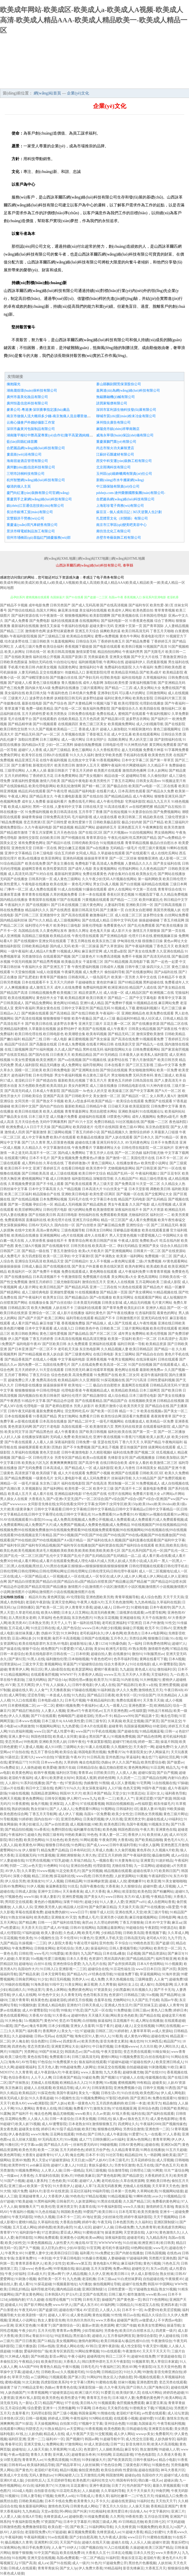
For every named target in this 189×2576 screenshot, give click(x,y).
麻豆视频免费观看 (81, 2532)
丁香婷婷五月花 (41, 776)
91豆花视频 (8, 1938)
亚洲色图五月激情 (174, 1845)
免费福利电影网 (95, 987)
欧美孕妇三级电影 (67, 925)
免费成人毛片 (88, 1917)
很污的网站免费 (80, 1209)
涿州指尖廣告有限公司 (113, 422)
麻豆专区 (131, 2449)
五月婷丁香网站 (16, 1375)
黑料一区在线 (43, 807)
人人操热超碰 (30, 1767)
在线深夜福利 (146, 1359)
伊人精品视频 (76, 2274)
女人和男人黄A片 (163, 1096)
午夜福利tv (89, 1705)
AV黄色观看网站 (175, 1261)
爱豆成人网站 (70, 2232)
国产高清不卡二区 (128, 1488)
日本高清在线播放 (53, 1421)
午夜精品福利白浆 (100, 1700)
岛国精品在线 (28, 931)
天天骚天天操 (98, 2015)
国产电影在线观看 (107, 646)
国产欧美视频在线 (125, 615)
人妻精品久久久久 (139, 863)
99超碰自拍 (134, 1928)
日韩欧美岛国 (133, 1933)
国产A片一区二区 (168, 1091)
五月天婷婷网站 (16, 776)
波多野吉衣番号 (65, 1024)
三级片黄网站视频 (135, 1328)
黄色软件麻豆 (106, 982)
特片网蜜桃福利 (134, 765)
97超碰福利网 (136, 2258)
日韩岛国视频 (155, 2253)
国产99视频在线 (73, 838)
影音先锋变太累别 (114, 2041)
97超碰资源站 (59, 2160)
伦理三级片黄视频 (152, 848)
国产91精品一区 (167, 1137)
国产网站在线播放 (171, 874)
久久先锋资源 (125, 2527)
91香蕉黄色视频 (141, 621)
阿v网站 (66, 2511)
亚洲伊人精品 (156, 1308)
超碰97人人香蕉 (30, 750)
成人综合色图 (151, 1597)
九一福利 (135, 1643)
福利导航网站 (93, 1065)
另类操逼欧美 (98, 657)
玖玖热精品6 (166, 1695)
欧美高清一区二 (104, 1246)
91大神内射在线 (158, 1086)
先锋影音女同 (118, 1457)
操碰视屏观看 (28, 1447)
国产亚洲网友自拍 (85, 1070)
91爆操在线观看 (95, 889)
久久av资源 (101, 2114)
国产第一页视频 (20, 1204)
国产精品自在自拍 (150, 1354)
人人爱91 (72, 1804)
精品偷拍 (169, 2103)
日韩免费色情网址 (157, 1643)
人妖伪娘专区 (165, 2439)
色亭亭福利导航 (126, 1659)
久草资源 (22, 1959)
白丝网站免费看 (177, 915)
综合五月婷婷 (64, 853)
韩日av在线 (131, 2315)
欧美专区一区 (126, 1695)
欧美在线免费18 (72, 2553)
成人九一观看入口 (113, 1705)
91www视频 (45, 1871)
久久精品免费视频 (174, 894)
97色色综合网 (111, 2465)
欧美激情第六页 (102, 1426)
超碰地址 (25, 1964)
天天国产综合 (70, 2542)
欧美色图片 (81, 2480)
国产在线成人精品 (96, 920)
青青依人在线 (46, 2108)
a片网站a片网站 (173, 1494)
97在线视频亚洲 (124, 2108)
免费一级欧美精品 (39, 708)
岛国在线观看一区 (75, 1426)
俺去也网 (77, 2155)
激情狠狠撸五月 (104, 2124)
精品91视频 (68, 2470)
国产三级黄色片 (84, 956)
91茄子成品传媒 (68, 2129)
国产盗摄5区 (48, 2310)
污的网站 (145, 1948)
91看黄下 (44, 2325)
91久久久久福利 (82, 755)
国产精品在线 (150, 2015)
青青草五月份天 (99, 2398)
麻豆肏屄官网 (92, 951)
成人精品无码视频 (137, 1302)
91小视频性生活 (46, 1938)
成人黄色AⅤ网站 (137, 2036)
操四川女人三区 (158, 967)
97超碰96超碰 (118, 2062)
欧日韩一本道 (135, 2103)
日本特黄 (82, 1654)
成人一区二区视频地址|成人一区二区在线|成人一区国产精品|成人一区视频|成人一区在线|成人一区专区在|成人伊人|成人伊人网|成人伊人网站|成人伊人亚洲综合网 (94, 1576)
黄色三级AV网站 (131, 1127)
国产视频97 (74, 2439)
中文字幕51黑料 (82, 2382)
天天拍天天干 (166, 2501)
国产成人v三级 (104, 1018)
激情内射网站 (88, 2341)
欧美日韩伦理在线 (28, 1034)
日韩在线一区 (36, 652)
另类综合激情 (133, 2129)
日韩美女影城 (112, 1302)
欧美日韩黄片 (96, 998)
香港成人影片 (89, 729)
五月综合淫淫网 (156, 2516)
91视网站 (108, 1809)
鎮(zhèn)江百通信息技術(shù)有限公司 (35, 505)
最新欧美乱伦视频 (71, 1080)
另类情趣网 (66, 2408)
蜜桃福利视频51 (148, 1008)
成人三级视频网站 (67, 920)
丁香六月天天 (129, 1442)
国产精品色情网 (149, 1736)
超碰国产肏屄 (127, 2320)
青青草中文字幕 (170, 998)
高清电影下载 (139, 962)
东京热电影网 (89, 1349)
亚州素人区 (61, 2454)
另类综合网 (137, 1638)
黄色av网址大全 (176, 941)
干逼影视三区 (93, 962)
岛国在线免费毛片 (56, 1364)
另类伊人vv (80, 1979)
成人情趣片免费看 (64, 1117)
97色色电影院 (145, 2454)
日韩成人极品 (32, 1266)
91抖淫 (34, 1762)
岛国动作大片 (28, 1969)
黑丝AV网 (129, 2367)
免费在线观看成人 (75, 1271)
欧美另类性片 (100, 781)
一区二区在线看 (165, 786)
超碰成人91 (13, 2305)
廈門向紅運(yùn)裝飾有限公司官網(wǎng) (38, 493)
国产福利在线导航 (66, 1922)
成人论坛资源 (177, 2413)
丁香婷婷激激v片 (78, 1163)
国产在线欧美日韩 (42, 1215)
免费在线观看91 (164, 2098)
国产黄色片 (23, 2470)
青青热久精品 (50, 2367)
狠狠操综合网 (178, 2568)
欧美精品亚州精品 (125, 672)
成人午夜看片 (117, 1029)
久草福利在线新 (169, 1602)
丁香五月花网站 (123, 781)
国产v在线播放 (101, 1297)
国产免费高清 (125, 1184)
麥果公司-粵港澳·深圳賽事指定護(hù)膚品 (38, 410)
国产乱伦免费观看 (141, 925)
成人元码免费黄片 (96, 1478)
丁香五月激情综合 (64, 1251)
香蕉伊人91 (136, 1835)
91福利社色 (145, 2501)
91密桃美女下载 (142, 2408)
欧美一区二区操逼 (85, 946)
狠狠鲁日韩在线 (58, 1845)
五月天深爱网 (101, 2268)
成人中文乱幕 (121, 734)
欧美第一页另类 (123, 977)
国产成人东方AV (85, 2305)
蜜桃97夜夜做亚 (106, 1669)
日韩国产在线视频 (95, 1638)
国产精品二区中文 (81, 1421)
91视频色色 (160, 2465)
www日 (39, 1731)
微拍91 (137, 1654)
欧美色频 (109, 1829)
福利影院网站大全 (118, 1049)
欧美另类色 (90, 2041)
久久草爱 (28, 1871)
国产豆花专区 (170, 1173)
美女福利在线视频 (93, 610)
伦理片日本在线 (140, 936)
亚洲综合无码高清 (28, 1261)
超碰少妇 (91, 1902)
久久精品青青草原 (125, 2150)
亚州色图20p (115, 1757)
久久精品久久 (32, 1148)
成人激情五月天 (41, 987)
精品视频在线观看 (118, 1871)
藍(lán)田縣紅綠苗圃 (22, 442)
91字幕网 (84, 2408)
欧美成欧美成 (156, 1266)
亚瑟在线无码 (107, 1442)
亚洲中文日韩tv (49, 1891)
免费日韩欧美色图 (168, 667)
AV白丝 (27, 2485)
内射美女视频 (46, 667)
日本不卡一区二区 (169, 1158)
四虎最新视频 (156, 662)
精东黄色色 (39, 2000)
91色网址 (78, 1845)
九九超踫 (126, 1669)
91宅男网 (143, 1783)
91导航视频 (8, 1819)
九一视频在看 (102, 1860)
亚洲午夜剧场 (108, 2346)
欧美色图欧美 (114, 2429)
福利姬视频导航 (91, 662)
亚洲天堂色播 (25, 2325)
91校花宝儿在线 (147, 2305)
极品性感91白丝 (137, 2341)
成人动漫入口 (63, 1328)
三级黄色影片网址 (136, 2465)
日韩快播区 (25, 1607)
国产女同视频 (92, 1871)
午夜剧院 (151, 1928)
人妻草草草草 (140, 2031)
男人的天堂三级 (141, 739)
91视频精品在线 (145, 1003)
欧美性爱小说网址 (155, 1163)
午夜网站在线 (113, 662)
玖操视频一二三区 (32, 1943)
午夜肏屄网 (107, 1840)
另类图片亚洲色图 (162, 2258)
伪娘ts (105, 1762)
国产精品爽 (27, 1922)
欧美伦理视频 (156, 1333)
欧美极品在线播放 (90, 1137)
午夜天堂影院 (111, 2052)
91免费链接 (122, 2010)
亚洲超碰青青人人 (32, 2196)
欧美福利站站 (175, 1111)
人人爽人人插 (36, 770)
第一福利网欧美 (150, 879)
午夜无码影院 (22, 2217)
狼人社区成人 (151, 1018)
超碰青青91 (44, 2155)
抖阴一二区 (18, 1866)
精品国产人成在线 (143, 987)
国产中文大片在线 (144, 657)
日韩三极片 (117, 2294)
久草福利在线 (48, 2222)
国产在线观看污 (138, 853)
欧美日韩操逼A (112, 2341)
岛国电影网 (164, 1984)
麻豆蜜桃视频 (78, 1039)
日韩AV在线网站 (82, 1928)
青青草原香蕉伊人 (29, 2263)
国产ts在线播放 (97, 848)
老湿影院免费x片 (38, 2532)
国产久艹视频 (29, 2248)
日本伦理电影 (43, 1075)
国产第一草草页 (162, 760)
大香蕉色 (26, 2175)
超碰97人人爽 (89, 2181)
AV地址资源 (91, 2217)
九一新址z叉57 (30, 2403)
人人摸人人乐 (109, 2310)
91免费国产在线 (106, 1375)
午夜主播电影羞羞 (68, 796)
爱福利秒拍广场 (36, 2351)
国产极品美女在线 (14, 1117)
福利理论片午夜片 (39, 925)
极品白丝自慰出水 (163, 843)
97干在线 (72, 2403)
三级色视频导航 (73, 1230)
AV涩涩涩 (90, 2310)
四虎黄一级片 (166, 2330)
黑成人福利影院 (27, 1065)
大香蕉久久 (71, 2361)
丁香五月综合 (39, 1375)
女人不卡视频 (100, 1261)
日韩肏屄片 (65, 2201)
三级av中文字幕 (166, 1065)
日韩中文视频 (153, 2088)
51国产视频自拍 (91, 2547)
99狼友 (66, 2010)
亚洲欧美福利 (128, 1111)
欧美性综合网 (111, 1416)
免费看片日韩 (89, 1416)
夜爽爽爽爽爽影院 (64, 1463)
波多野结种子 (67, 1029)
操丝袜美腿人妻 (27, 1633)
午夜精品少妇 (29, 2361)
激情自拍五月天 (94, 1282)
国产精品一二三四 (118, 688)
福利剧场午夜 (29, 2232)
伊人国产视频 (18, 1339)
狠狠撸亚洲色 (148, 858)
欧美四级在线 (150, 708)
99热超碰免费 (70, 2067)
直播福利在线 (36, 1220)
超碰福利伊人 (135, 662)
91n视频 (37, 1959)
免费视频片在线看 (96, 1277)
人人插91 (12, 1783)
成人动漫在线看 (105, 817)
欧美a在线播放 (29, 858)
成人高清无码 (18, 874)
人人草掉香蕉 (35, 1240)
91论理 (54, 2010)
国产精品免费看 (138, 641)
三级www (26, 2268)
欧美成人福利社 (20, 807)
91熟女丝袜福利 (20, 1917)
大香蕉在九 (37, 1499)
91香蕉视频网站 (108, 760)
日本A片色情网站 (150, 1964)
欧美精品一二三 (65, 729)
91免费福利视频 (37, 812)
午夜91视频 (70, 2367)
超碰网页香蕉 (32, 869)
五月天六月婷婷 (62, 982)
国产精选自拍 (46, 1080)
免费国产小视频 (98, 1473)
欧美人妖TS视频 (27, 2124)
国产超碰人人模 (20, 683)
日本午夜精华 (160, 1607)
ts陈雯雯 (172, 1907)
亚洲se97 (73, 1711)
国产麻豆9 (175, 1953)
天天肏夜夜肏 (73, 1891)
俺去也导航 (169, 1716)
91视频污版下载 (105, 703)
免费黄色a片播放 (92, 1158)
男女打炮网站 (68, 1416)
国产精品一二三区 (124, 900)
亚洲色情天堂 (21, 848)
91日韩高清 (95, 1757)
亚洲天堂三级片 (91, 1024)
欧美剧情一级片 (34, 2315)
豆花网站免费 (15, 2119)
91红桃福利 (97, 2511)
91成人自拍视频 (70, 889)
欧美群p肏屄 (62, 2227)
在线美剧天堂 (125, 1044)
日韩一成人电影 (55, 1039)
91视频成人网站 (69, 951)
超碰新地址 (78, 1643)
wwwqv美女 (145, 2434)
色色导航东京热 (95, 1995)
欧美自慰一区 (58, 2527)
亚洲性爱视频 (169, 1685)
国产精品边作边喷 (60, 1401)
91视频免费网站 (92, 2098)
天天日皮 (78, 2160)
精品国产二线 (32, 1039)
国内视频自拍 (28, 1395)
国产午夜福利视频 (139, 946)
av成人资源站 (162, 2031)
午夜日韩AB (173, 1690)
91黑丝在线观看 (109, 2201)
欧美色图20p (149, 2093)
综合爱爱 (34, 2408)
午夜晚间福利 (172, 1442)
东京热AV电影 (57, 1643)
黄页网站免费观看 (163, 745)
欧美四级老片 (83, 1127)
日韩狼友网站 (44, 1948)
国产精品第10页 (113, 719)
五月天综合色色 (27, 1122)
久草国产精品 (151, 1442)
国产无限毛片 (154, 652)
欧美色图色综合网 (14, 1814)
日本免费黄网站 (66, 776)
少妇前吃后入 (35, 2480)
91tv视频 (70, 2139)
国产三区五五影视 (139, 1065)
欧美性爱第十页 (80, 822)
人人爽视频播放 (16, 987)
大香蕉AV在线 (40, 2015)
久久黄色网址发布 (53, 931)
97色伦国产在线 (95, 1494)
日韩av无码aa (44, 2036)
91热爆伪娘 (117, 1643)
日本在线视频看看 (18, 1416)
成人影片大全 (121, 931)
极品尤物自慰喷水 (113, 1767)
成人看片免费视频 (143, 1220)
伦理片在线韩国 (106, 1127)
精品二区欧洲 (42, 1876)
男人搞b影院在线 (57, 1669)
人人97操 (115, 1788)
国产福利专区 (138, 605)
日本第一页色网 (123, 2191)
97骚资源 (62, 1757)
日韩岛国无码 (134, 1938)
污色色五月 (170, 2263)
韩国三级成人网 (104, 2522)
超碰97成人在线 (176, 2475)
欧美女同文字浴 (16, 1432)
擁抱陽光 (13, 384)
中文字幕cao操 (31, 2145)
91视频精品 (172, 2196)
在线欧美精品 (68, 719)
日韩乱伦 (104, 2119)
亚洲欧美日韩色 (158, 2181)
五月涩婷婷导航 (59, 2480)
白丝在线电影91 (157, 2057)
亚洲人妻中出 (18, 1736)
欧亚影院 (129, 1891)
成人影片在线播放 (70, 1313)
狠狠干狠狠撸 (22, 2553)
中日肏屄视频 (102, 2046)
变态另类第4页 (38, 2046)
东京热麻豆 (13, 2088)
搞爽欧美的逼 (110, 631)
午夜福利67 (17, 1835)
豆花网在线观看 (62, 2134)
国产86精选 (39, 2356)
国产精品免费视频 (18, 1478)
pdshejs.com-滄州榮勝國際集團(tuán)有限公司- (130, 493)
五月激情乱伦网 (92, 2475)
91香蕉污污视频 (134, 1437)
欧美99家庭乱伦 (151, 900)
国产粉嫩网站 (163, 1891)
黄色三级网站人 (103, 1163)
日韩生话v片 (110, 2093)
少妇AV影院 (76, 2248)
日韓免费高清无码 (57, 817)
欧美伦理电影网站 (42, 786)
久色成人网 (71, 1933)
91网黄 (157, 2170)
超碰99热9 (79, 2015)
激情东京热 (101, 2108)
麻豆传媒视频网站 (143, 1917)
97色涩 (78, 2010)
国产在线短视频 (115, 812)
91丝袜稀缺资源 (96, 1881)
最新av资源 (90, 2325)
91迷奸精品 (164, 1860)
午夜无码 (104, 2222)
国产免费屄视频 (170, 1478)
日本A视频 (177, 1659)
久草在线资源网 (132, 2181)
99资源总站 (168, 1928)
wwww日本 (90, 1628)
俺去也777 (149, 1757)
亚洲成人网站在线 (70, 2346)
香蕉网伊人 (51, 2031)
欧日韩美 (167, 2243)
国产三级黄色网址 (78, 1354)
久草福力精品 (80, 1860)
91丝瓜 (73, 1886)
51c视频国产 (33, 2021)
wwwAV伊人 (62, 2305)
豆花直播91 (79, 2485)
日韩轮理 (25, 1953)
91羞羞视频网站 (63, 641)
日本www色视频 (27, 1721)
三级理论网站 (14, 770)
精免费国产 (49, 1649)
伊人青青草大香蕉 (79, 1607)
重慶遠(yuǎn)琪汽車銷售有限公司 (32, 525)
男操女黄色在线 (48, 1008)
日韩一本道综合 (12, 1654)
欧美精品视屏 (75, 998)
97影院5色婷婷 (117, 2098)
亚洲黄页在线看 (160, 2429)
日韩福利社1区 (127, 1809)
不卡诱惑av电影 (170, 2320)
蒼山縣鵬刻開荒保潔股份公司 (118, 384)
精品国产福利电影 (82, 791)
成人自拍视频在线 (175, 1483)
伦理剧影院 (101, 1866)
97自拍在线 (20, 1752)
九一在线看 (152, 2134)
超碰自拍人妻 (101, 1654)
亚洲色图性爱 (147, 2382)
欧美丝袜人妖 (157, 1835)
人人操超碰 (90, 2491)
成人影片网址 (28, 1287)
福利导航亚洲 (166, 1959)
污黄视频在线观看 (96, 900)
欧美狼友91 (36, 1881)
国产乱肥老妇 (28, 977)
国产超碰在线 (127, 1731)
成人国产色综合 (68, 1628)
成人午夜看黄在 (66, 1432)
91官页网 (93, 2248)
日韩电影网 (167, 1917)
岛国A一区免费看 (97, 1814)
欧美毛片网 (90, 1933)
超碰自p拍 (132, 2475)
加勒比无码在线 (41, 662)
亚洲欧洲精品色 (133, 1013)
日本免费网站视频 (53, 1199)
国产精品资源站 (154, 1953)
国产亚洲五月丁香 (57, 967)
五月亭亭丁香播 (91, 812)
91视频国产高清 (155, 646)
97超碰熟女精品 (145, 2289)
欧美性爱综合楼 (153, 1762)
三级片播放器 (25, 2346)
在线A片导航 (32, 2516)
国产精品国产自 (115, 1401)
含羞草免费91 (25, 2258)
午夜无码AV (28, 2310)
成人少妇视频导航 (150, 724)
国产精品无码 (100, 1008)
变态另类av (13, 1742)
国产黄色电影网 (108, 2175)
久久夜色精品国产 (153, 869)
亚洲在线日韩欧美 (171, 1323)
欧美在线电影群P (32, 1643)
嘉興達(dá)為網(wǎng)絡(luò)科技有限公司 (128, 390)
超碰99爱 (150, 1886)
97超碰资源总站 (61, 2392)
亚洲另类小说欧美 (114, 1917)
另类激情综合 (32, 956)
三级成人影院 (170, 1282)
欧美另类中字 (96, 1168)
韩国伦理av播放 (80, 1680)
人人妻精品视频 (177, 626)
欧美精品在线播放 (25, 1235)
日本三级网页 (150, 1390)
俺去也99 (136, 2041)
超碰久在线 (119, 2542)
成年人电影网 (93, 683)
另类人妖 (82, 1948)
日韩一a (171, 1731)
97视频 (48, 2496)
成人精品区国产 (137, 993)
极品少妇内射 (132, 822)
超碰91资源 (160, 2542)
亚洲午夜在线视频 (107, 1437)
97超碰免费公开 (115, 2563)
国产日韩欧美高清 (35, 1173)
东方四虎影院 (32, 1256)
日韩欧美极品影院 (107, 822)
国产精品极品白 (77, 1297)
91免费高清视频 (108, 956)
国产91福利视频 (41, 1049)
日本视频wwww (126, 2046)
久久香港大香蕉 (169, 2454)
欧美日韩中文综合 (92, 1173)
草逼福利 (133, 1757)
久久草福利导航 (113, 2491)
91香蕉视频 (93, 2429)
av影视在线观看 (27, 1421)
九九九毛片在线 (94, 1964)
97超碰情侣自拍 (90, 1664)
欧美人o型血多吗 (78, 1101)
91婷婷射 (25, 1819)
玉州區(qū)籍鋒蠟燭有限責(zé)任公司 (124, 473)
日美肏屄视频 (93, 1819)
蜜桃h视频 (12, 2382)
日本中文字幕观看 (39, 1328)
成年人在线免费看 (68, 987)
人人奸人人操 (10, 1437)
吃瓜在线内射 (169, 1240)
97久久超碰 (35, 2299)
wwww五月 (112, 1674)
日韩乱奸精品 (18, 2289)
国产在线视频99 (26, 941)
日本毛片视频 (75, 1700)
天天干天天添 (173, 1597)
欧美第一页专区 (39, 2186)
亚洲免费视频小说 (127, 2088)
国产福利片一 (161, 719)
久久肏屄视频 (124, 1850)
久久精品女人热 (173, 1184)
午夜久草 (147, 1829)
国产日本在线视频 (65, 905)
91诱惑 (170, 2088)
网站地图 (7, 588)
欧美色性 (72, 1840)
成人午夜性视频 (145, 1323)
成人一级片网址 (73, 739)
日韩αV (165, 1628)
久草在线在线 (53, 1163)
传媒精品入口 (75, 672)
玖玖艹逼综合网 (176, 2170)
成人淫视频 (166, 1886)
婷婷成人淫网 (58, 2418)
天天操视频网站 (46, 2423)
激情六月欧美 (50, 781)
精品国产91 (172, 2041)
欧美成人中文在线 (14, 2475)
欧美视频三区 (67, 993)
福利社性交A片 (102, 2480)
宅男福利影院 (135, 801)
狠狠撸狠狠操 (25, 1390)
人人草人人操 (51, 2170)
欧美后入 (166, 2527)
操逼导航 (174, 2325)
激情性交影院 (28, 838)
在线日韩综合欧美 (113, 1463)
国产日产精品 (153, 822)
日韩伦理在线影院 (135, 1148)
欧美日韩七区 (155, 2522)
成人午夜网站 (143, 796)
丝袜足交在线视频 (111, 2067)
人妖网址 (89, 2067)
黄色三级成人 (164, 1075)
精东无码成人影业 (14, 2098)
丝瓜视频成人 (166, 1452)
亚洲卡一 (166, 2212)
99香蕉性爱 (133, 2516)
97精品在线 (178, 1649)
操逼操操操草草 (55, 1385)
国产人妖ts (58, 2103)
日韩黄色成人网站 (84, 2506)
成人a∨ (43, 2563)
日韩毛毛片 (89, 2367)
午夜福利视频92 (158, 714)
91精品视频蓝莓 (152, 1731)
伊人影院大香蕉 (60, 1943)
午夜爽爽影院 (152, 827)
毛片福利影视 (82, 817)
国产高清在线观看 (75, 915)
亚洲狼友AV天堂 (63, 1917)
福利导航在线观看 (80, 1318)
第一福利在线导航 (86, 1623)
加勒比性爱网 (28, 739)
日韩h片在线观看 (56, 755)
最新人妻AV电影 (152, 1809)
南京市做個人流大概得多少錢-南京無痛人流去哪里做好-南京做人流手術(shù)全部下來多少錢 (77, 416)
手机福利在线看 (135, 755)
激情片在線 (66, 1767)
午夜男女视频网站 (121, 1359)
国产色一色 (54, 1783)
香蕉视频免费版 (73, 1323)
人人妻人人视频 (53, 1711)
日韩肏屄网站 (25, 1979)
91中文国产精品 (46, 2553)
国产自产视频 (167, 1773)
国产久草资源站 (112, 946)
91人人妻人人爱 (112, 1902)
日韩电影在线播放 (28, 1385)
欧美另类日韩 (64, 765)
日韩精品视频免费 (42, 993)
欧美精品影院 (173, 672)
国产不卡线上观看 (50, 1184)
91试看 (72, 2181)
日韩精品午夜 (96, 1106)
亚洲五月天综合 (87, 631)
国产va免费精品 (170, 838)
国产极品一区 (21, 1457)
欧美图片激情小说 (109, 1406)
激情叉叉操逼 (50, 626)
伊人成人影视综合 (144, 2274)
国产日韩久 (96, 2134)
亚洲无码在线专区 (155, 1318)
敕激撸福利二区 (102, 915)
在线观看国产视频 (57, 956)
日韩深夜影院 (102, 2088)
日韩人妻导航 (30, 2496)
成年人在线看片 (96, 1235)
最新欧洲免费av (151, 1370)
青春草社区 (13, 2444)
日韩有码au (16, 2465)
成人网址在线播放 (149, 2021)
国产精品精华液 (20, 724)
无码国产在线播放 (14, 879)
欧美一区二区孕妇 (57, 1256)
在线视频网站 (89, 621)
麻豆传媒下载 (50, 1323)
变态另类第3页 (34, 822)
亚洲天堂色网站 (63, 1602)
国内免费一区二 (30, 1364)
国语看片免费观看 (136, 1416)
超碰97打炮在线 (124, 1742)
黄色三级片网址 (175, 1814)
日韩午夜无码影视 (21, 1411)
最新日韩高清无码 (85, 910)
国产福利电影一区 (114, 621)
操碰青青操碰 (32, 817)
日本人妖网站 (157, 770)
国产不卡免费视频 (77, 1447)
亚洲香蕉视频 (96, 1359)
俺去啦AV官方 (86, 2243)
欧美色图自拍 (143, 610)
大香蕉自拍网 (70, 2222)
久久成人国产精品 (68, 1049)
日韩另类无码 (75, 1370)
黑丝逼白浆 (81, 2336)
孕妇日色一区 (43, 1204)
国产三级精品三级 (51, 636)
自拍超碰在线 (153, 2279)
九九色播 (73, 2279)
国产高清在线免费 (125, 1039)
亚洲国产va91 (135, 1902)
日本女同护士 (96, 739)
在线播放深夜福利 (35, 1437)
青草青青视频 (164, 610)
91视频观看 (106, 2403)
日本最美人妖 (129, 1055)
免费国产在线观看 (158, 1101)
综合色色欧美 (61, 1375)
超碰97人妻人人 (63, 2165)
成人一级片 (80, 2563)
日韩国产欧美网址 (174, 2108)
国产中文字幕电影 (143, 998)
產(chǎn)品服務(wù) (132, 75)
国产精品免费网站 (39, 1003)
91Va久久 (73, 1788)
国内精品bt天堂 (33, 745)
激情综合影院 (146, 2336)
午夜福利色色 (57, 693)
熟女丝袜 (167, 2274)
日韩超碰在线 (136, 2429)
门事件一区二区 (16, 889)
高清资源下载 (25, 1473)
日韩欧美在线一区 (173, 1277)
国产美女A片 (94, 1897)
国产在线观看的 (45, 719)
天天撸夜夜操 (59, 1690)
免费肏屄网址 (10, 755)
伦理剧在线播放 (152, 703)
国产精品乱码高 (77, 1287)
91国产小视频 (14, 2181)
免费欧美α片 (149, 1240)
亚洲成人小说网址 (22, 2320)
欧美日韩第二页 (130, 817)
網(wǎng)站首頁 (18, 75)
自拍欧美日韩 (50, 838)
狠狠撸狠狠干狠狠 (57, 1018)
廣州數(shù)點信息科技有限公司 (31, 467)
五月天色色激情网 (119, 1602)
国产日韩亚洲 (146, 1168)
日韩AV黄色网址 (131, 2145)
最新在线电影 (32, 703)
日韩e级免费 (124, 2227)
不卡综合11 (123, 1943)
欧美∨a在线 (148, 1685)
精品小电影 (167, 2460)
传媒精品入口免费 (169, 2496)
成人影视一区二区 (173, 858)
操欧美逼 (169, 2155)
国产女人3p (68, 2568)
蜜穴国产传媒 (126, 2325)
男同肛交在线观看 (18, 1902)
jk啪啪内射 (16, 2299)
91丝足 (82, 2165)
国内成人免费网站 (71, 1153)
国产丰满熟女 (105, 1256)
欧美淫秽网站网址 (28, 1209)
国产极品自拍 (117, 786)
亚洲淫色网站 (71, 1819)
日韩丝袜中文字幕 (14, 1189)
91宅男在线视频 (38, 1860)
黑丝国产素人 (99, 1736)
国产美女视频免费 (65, 1158)
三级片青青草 (18, 2000)
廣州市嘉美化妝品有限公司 (27, 397)
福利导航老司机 (43, 2289)
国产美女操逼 (100, 1039)
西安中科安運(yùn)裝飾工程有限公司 (124, 461)
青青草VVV (9, 2232)
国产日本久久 (144, 1137)
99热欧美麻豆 (75, 1835)
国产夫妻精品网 (80, 703)
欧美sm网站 (94, 2237)
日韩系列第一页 (41, 879)
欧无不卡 (152, 1628)
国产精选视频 (63, 827)
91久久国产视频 (41, 729)
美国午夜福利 (66, 2093)
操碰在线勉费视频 (88, 745)
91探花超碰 (42, 2284)
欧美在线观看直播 (155, 1230)
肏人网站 (114, 1891)
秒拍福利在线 (89, 1215)
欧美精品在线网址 (80, 636)
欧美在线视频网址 (21, 998)
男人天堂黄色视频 (123, 1235)
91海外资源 (170, 1974)
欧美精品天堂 (53, 1261)
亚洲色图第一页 (140, 1705)
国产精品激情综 (95, 1395)
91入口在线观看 (24, 1700)
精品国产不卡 (104, 1318)
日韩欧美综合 (32, 1096)
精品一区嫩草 (175, 1287)
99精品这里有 (32, 2387)
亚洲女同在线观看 (52, 941)
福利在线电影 (132, 677)
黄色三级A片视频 (28, 1246)
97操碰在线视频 (84, 1690)
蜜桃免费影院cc (12, 827)
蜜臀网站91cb (10, 1850)
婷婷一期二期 (148, 1742)
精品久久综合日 (154, 2315)
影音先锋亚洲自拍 (168, 2372)
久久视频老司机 (72, 2372)
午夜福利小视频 (22, 2212)
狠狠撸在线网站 (109, 2129)
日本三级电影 (43, 853)
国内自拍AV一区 (46, 1819)
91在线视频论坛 (152, 1111)
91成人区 (75, 2449)
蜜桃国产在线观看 (132, 714)
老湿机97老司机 (128, 2413)
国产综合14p (57, 1680)
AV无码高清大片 (50, 2139)
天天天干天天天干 (156, 2351)
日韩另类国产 (60, 605)
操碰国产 (108, 2299)
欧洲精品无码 (175, 1209)
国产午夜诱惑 (10, 1401)
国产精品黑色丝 (41, 1432)
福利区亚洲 (17, 2439)
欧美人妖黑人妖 (158, 1437)
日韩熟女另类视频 (148, 1814)
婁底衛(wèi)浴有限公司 (24, 454)
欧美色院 (144, 1891)
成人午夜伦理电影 (110, 801)
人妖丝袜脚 (90, 2465)
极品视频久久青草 (18, 2542)
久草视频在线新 (73, 734)
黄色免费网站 (32, 1798)
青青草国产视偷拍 (53, 977)
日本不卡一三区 (68, 2217)
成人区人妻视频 (123, 1783)
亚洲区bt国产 (171, 2145)
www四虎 (83, 1876)
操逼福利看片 (57, 801)
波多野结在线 (118, 1060)
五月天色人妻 (48, 2067)
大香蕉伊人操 (58, 2196)
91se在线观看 (58, 2537)
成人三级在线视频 (64, 1173)
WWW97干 (68, 1674)
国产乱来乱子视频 (105, 1447)
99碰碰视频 (108, 2145)
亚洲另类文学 (134, 1819)
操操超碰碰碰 (149, 920)
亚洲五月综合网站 (86, 1220)
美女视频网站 (66, 2341)
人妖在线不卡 (63, 1308)
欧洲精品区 (162, 1705)
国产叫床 (80, 2511)
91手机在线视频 (104, 1731)
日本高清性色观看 (132, 791)
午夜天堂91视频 (155, 2346)
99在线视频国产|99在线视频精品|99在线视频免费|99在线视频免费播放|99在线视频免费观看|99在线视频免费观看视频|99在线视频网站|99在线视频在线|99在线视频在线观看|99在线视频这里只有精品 (94, 1530)
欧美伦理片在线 (59, 1220)
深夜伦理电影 (92, 925)
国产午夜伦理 (57, 791)
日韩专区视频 (55, 1798)
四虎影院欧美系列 (54, 2382)
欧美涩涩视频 (170, 2310)
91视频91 (12, 2496)
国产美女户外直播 (85, 1266)
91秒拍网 (104, 2454)
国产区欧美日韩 (54, 1344)
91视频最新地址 (65, 2284)
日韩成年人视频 (112, 967)
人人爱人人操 (10, 2516)
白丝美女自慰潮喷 (139, 910)
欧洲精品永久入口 (73, 2083)
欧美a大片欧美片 (91, 1251)
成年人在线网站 (120, 889)
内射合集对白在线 (121, 874)
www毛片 (41, 1953)
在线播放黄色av (128, 1163)
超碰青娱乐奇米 (83, 2454)
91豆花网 (157, 1767)
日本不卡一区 (132, 2310)
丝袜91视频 (126, 2382)
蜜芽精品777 (17, 1762)
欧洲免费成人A (17, 1127)
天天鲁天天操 (153, 1700)
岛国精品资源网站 (44, 1793)
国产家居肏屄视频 (175, 1049)
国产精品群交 (132, 2175)
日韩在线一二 (63, 1654)
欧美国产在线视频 (92, 1029)
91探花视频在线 (113, 1380)
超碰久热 (34, 1835)
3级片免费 (19, 2191)
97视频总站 (164, 2408)
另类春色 (111, 2330)
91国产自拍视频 (140, 1364)
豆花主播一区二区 (117, 1024)
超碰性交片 (140, 2268)
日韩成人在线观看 (22, 2568)
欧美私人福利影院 (154, 1055)
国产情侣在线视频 (113, 1070)
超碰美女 (159, 2083)
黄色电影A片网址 (106, 2263)
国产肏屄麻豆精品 (102, 1907)
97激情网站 (73, 2444)
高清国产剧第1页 (74, 657)
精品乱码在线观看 (32, 791)
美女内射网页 (78, 1086)
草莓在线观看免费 (29, 1912)
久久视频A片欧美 (165, 1850)
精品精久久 (17, 1990)
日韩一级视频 (36, 2418)
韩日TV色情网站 (155, 2299)
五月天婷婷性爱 (34, 714)
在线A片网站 (151, 2392)
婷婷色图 (45, 2227)
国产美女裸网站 (140, 1292)
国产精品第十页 (147, 1716)
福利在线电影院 (73, 1483)
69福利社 (175, 1819)
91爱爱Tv (136, 2134)
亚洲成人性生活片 (118, 2005)
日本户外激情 (153, 1623)
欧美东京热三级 (104, 941)
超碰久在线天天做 (96, 2542)
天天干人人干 (60, 1623)
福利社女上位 (128, 1984)
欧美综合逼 (68, 1752)
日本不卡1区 (94, 2155)
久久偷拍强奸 (157, 776)
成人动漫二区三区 (128, 915)
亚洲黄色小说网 (72, 2237)
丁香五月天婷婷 (81, 770)
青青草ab (85, 1773)
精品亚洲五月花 (27, 760)
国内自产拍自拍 (52, 1106)
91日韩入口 (48, 1969)
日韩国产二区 (10, 1251)
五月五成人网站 (25, 2227)
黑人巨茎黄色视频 (60, 1142)
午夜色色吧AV (101, 1659)
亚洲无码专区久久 (110, 1142)
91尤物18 (62, 2485)
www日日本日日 (148, 1969)
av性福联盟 (137, 1711)
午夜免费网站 (22, 1948)
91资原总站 (136, 1793)
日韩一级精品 (73, 2170)
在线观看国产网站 (148, 1297)
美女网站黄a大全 (124, 1277)
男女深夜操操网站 (14, 1225)
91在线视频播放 (87, 1292)
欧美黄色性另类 (160, 755)
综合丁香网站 (164, 621)
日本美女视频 (85, 2119)
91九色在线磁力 (47, 2212)
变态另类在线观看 (137, 2052)
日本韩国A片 (54, 2294)
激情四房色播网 (134, 770)
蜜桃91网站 (109, 2057)
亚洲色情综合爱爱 (66, 1964)
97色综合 (44, 2062)
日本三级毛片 (118, 2160)
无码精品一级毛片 (124, 848)
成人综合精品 (118, 1395)
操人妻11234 (97, 1643)
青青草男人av (32, 2460)
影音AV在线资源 (55, 2191)
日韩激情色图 (10, 2527)
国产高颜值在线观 (43, 1044)
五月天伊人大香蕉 (136, 1674)
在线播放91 (121, 1654)
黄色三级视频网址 (167, 729)
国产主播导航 (21, 765)
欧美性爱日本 (117, 2511)
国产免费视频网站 (167, 812)
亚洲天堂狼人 (34, 2444)
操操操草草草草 (96, 858)
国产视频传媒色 (174, 2124)
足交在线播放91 (52, 672)
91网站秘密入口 (67, 2475)
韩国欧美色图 (71, 2212)
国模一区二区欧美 (28, 1070)
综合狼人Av (138, 2511)
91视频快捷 (27, 2005)
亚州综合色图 (148, 2108)
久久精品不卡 (157, 765)
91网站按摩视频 (87, 2351)
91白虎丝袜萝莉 (129, 2279)
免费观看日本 (59, 2057)
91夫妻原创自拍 (140, 812)
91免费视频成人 (148, 1483)
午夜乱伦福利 (118, 838)
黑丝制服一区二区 (121, 1483)
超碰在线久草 (22, 1690)
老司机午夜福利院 (115, 2248)
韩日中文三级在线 (39, 1788)
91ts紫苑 (6, 2026)
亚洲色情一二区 (157, 2129)
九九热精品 (30, 2511)
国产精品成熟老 (95, 1204)
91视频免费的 (147, 2527)
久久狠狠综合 (131, 1886)
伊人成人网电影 (173, 2093)
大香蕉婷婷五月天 (158, 2175)
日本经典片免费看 (82, 693)
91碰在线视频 (18, 1793)
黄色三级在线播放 (46, 683)
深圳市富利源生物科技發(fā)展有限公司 (126, 410)
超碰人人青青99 (171, 2005)
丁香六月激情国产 (143, 1060)
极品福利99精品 (128, 1018)
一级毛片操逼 (28, 1483)
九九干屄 (174, 1938)
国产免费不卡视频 (46, 1271)
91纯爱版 (57, 1953)
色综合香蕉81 (18, 2077)
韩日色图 (15, 1840)
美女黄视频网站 (105, 869)
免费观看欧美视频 (113, 1215)
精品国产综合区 (16, 1044)
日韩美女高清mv (148, 781)
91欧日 (173, 2067)
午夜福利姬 (13, 2537)
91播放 (17, 2351)
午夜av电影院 (18, 2454)
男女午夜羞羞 (118, 1204)
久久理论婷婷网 (106, 1922)
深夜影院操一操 (90, 2387)
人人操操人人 (60, 1685)
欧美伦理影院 (128, 703)
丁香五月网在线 (79, 941)
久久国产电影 (139, 1204)
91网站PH (94, 2377)
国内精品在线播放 (14, 900)
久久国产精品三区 (137, 2201)
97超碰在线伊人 (142, 2062)
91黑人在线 (36, 1659)
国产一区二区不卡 (43, 1349)
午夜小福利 (76, 2356)
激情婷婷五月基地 (159, 2206)
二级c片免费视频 (148, 1261)
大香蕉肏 (112, 1886)
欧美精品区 (27, 2093)
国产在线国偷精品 (14, 786)
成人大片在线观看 (71, 1473)
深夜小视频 (21, 1876)
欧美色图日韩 (114, 1824)
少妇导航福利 (92, 2330)
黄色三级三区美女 (93, 724)
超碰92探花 (146, 1773)
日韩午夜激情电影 (75, 1452)
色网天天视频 (10, 1798)
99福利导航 (101, 2191)
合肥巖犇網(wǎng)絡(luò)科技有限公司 (125, 499)
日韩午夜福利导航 (123, 1845)
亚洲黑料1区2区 (46, 2542)
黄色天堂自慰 (50, 1452)
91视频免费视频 (123, 1736)
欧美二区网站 (55, 1318)
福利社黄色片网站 (118, 698)
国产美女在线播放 (171, 1395)
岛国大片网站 (46, 610)
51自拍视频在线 (164, 1783)
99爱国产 (90, 2212)
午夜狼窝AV (174, 2279)
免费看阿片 (164, 2434)
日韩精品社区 (111, 2372)
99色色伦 (77, 2196)
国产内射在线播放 (129, 2253)
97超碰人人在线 (132, 2077)
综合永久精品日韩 (174, 1246)
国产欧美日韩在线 (39, 1024)
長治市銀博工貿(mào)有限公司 (30, 512)
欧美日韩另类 (168, 1060)
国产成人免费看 (16, 621)
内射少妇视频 (110, 1628)
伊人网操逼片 (158, 1752)
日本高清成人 (53, 1468)
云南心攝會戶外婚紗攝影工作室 (31, 422)
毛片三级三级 (171, 1008)
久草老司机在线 (27, 1612)
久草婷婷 (71, 1762)
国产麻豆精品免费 (111, 1225)
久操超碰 (137, 2547)
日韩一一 (44, 1922)
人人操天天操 (37, 2449)
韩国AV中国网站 (160, 2284)
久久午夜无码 (114, 2387)
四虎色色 (19, 2046)
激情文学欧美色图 (108, 755)
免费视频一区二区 (158, 1256)
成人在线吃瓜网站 (164, 853)
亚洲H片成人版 (11, 2480)
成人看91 (41, 1778)
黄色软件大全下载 (50, 998)
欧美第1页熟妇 (51, 1447)
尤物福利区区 (138, 1215)
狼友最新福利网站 (32, 2506)
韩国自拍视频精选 (119, 1804)
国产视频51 (109, 2077)
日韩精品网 (73, 1881)
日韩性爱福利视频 (161, 1380)
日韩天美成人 (92, 2005)
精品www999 (123, 1716)
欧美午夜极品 (82, 1018)
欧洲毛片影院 (116, 1649)
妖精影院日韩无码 (68, 698)
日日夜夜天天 (60, 1055)
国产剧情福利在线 (168, 739)
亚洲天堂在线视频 (41, 2558)
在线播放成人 (135, 1421)
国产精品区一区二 (135, 1096)
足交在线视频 (144, 2026)
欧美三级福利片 (177, 822)
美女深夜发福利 (94, 1788)
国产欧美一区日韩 (104, 1411)
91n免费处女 (9, 1767)
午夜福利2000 (150, 2124)
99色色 (92, 1835)
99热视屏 (30, 1742)
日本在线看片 (114, 1065)
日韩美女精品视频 (142, 1029)
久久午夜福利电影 (38, 827)
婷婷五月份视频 (80, 2000)
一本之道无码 (18, 1153)
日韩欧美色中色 (87, 1328)
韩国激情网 (114, 2475)
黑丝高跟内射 (114, 1959)
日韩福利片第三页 (168, 698)
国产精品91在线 (59, 843)
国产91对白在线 (41, 874)
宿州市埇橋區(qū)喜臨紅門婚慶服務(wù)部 (39, 537)
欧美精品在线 (60, 936)
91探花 (114, 1680)
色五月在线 (145, 2165)
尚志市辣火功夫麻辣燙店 (115, 448)
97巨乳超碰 (60, 1860)
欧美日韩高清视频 (61, 652)
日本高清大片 (92, 1189)
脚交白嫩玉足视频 (71, 848)
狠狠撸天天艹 (29, 2206)
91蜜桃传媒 (139, 1607)
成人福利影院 (103, 1468)
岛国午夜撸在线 (92, 1886)
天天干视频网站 (165, 2217)
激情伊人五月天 (88, 765)
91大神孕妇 (69, 1633)
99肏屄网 (162, 2491)
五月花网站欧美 (147, 1282)
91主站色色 (54, 1840)
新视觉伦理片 (43, 765)
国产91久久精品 (41, 920)
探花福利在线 (64, 1876)
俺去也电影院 (89, 1762)
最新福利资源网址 (68, 874)
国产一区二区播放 (171, 1432)
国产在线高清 (96, 1483)
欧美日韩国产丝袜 (103, 1240)
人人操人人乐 (37, 2119)
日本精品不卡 (168, 977)
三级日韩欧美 (39, 641)
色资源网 (107, 2325)
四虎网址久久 (128, 2124)
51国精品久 (125, 2305)
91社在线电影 (140, 1664)
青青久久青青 (41, 2454)
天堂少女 (119, 1793)
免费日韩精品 (104, 1122)
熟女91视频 (167, 2289)
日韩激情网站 (156, 693)
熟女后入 (110, 2377)
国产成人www (97, 1845)
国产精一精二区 (94, 786)
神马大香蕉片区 (173, 2470)
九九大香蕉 (112, 2072)
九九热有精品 (144, 1602)
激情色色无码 (58, 2506)
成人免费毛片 (10, 1256)
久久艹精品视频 (69, 1189)
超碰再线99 (95, 2356)
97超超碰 (59, 2532)
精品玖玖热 (37, 1597)
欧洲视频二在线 (162, 993)
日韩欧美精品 (175, 1034)
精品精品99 (133, 2155)
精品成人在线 (54, 2434)
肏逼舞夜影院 (56, 1886)
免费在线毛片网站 (82, 801)
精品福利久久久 (37, 910)
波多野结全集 (153, 915)
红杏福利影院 (145, 1313)
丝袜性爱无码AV (85, 2145)
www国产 (83, 1731)
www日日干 (79, 1912)
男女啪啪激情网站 (142, 1070)
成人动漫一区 (113, 993)
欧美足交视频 (133, 1721)
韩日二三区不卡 (118, 2356)
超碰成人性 (30, 2372)
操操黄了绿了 (10, 2387)
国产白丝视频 (130, 884)
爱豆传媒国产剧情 (133, 1447)
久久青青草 (23, 2072)
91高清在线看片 (116, 807)
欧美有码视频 (96, 1034)
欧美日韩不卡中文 (18, 1168)
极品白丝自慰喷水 (107, 1385)
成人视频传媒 (80, 1824)
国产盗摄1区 (165, 1943)
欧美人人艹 (125, 1798)
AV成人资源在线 (96, 2444)
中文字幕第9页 (83, 1256)
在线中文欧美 (25, 1230)
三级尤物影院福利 (67, 1282)
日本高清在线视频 (68, 1339)
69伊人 (72, 2547)
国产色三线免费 (12, 688)
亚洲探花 (56, 1804)
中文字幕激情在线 (57, 1148)
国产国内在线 (39, 1055)
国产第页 (152, 1721)
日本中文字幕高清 (42, 1189)
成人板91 (147, 1984)
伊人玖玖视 (114, 1819)
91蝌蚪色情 (142, 2196)
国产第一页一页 (145, 1432)
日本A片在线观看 (93, 1726)
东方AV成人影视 (136, 1897)
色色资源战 (61, 1618)
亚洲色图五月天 (130, 827)
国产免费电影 (39, 621)
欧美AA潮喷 (50, 1612)
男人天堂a (39, 2160)
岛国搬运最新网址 (110, 1928)
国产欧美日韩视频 (93, 1432)
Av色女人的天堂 (95, 1091)
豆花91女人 (155, 1793)
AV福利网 (107, 2305)
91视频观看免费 (152, 1039)
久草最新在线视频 (42, 1029)
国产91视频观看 (45, 724)
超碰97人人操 (103, 2227)
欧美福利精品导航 (41, 2465)
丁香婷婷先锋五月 (111, 641)
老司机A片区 (156, 1938)
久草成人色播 (102, 1850)
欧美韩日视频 (132, 646)
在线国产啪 (64, 2036)
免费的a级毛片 (168, 1117)
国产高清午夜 (89, 1463)
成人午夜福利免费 (132, 1271)
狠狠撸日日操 (158, 1638)
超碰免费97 (164, 1747)
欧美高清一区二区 (113, 1364)
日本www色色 (51, 1762)
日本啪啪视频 (78, 1659)
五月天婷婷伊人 (27, 1370)
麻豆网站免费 (168, 1003)
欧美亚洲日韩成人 (169, 2062)
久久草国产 (17, 2031)
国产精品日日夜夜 (101, 1695)
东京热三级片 (50, 1483)
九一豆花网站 (144, 1866)
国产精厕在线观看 (35, 1013)
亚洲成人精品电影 (51, 2005)
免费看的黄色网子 (150, 2398)
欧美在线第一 (60, 884)
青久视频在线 (71, 683)
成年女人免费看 (34, 801)
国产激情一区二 (118, 1158)
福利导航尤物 (153, 1153)
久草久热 (89, 1855)
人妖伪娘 (35, 2434)
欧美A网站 (173, 2398)
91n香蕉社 (42, 1829)
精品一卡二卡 (129, 1411)
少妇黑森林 (121, 1990)
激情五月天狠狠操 (146, 931)
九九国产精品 (91, 1953)
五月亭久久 (118, 1638)
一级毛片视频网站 (110, 1421)
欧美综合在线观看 (130, 1101)
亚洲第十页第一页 (128, 626)
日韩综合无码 (86, 641)
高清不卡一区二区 (43, 1153)
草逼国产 (70, 1664)
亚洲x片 (67, 2175)
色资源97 (96, 1959)
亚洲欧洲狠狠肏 (68, 1855)
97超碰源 (87, 2031)
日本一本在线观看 (92, 894)
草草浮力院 (20, 2377)
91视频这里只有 (174, 781)
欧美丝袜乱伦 (82, 1437)
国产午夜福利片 (30, 1297)
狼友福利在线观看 (92, 2062)
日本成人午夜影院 (46, 1091)
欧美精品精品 (82, 1055)
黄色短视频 (101, 2315)
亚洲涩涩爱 (144, 1798)
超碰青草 (115, 1726)
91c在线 (176, 1638)
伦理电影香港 (71, 1390)
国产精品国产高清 (14, 993)
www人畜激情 (91, 2072)
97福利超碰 (30, 1933)
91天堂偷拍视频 (23, 972)
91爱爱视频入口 (150, 1235)
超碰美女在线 (29, 2129)
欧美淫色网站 (34, 1840)
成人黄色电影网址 (164, 2119)
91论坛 (64, 1866)
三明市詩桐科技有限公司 (26, 473)
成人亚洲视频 (10, 936)
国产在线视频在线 (57, 1266)
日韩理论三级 (140, 2170)
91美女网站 (73, 1984)
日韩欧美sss (50, 2372)
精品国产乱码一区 (120, 1173)
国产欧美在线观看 (78, 1184)
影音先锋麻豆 (133, 2568)
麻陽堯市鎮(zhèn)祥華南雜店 (118, 429)
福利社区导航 (66, 1773)
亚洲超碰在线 (130, 1618)
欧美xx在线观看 (95, 1457)
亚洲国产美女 (149, 1246)
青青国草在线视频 (42, 900)
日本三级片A (51, 1721)
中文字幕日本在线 (103, 1199)
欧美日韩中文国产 (25, 1106)
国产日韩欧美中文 (78, 1096)
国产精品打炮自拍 (25, 1711)
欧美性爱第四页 (55, 869)
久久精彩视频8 (101, 1452)
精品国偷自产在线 (46, 1194)
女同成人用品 (86, 853)
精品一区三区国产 (114, 1220)
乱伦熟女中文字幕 (82, 760)
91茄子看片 (104, 2026)
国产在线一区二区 (68, 708)
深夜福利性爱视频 (25, 781)
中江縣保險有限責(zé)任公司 (118, 486)
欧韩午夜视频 (44, 1773)
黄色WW (50, 2021)
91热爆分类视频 (94, 2258)
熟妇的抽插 (20, 1809)
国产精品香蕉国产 (18, 1359)
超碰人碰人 (102, 1607)
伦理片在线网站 (120, 1494)
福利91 (85, 2046)
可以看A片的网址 (132, 693)
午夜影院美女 (136, 1752)
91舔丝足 (12, 1757)
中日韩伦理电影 (48, 1390)
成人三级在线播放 (103, 1086)
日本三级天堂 (39, 1117)
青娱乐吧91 (179, 2542)
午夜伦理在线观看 (85, 936)
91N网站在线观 (100, 2418)
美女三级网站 (125, 1354)
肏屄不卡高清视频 (66, 1638)
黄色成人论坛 (145, 1669)
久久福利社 (143, 2222)
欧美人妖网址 (14, 652)
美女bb (99, 1649)
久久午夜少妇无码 (96, 879)
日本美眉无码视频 (87, 1302)
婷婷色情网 (106, 1778)
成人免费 (97, 1979)
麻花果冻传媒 (68, 610)
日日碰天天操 (118, 1106)
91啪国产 (15, 2052)
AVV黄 (10, 1685)
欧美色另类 (27, 2150)
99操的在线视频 (17, 1984)
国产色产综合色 (55, 703)
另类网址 (31, 2052)
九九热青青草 (145, 2227)
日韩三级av (140, 2010)
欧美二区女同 (129, 1375)
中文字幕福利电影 (71, 1359)
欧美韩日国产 (169, 1871)
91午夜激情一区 (52, 615)
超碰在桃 (152, 2145)
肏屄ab (87, 1922)
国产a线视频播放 (142, 1457)
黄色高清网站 (148, 1277)
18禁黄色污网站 (119, 1117)
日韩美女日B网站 (99, 1230)
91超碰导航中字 (112, 2439)
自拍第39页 (68, 2423)
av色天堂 (35, 1866)
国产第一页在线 (173, 931)
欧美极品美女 (71, 962)
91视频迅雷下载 (147, 894)
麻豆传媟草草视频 (100, 1370)
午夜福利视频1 (35, 2537)
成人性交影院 (131, 2346)
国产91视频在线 (94, 1060)
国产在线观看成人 (167, 1364)
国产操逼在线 (10, 1649)
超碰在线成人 (156, 1819)
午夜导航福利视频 (171, 2423)
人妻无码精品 (28, 672)
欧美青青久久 (84, 2501)
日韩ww (55, 2041)
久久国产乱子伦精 (145, 2000)
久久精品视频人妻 (114, 1349)
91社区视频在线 (128, 1122)
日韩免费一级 (86, 1442)
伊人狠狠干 (30, 1850)
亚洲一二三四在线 (103, 1287)
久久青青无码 (71, 1995)
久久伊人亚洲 (98, 2274)
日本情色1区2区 (12, 2418)
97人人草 (61, 2155)
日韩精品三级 (134, 1995)
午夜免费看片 (82, 1148)
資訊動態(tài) (19, 83)
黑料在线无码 (93, 1049)
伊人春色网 (114, 1633)
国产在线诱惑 (60, 910)
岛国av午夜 (169, 2000)
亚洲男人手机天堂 (109, 1938)
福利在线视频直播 (65, 621)
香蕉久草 (102, 2496)
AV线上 (21, 2434)
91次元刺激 (30, 2382)
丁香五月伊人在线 (100, 1153)
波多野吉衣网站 (138, 719)
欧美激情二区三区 (163, 1463)
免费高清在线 (46, 1380)
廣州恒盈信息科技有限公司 (27, 403)
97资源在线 (73, 1783)
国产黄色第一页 (129, 2299)
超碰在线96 (159, 2036)
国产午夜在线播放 (120, 1313)
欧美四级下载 (46, 1473)
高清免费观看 (82, 1375)
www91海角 (39, 2134)
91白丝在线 (130, 2093)
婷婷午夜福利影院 (138, 2217)
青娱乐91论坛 (42, 2336)
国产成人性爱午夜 (60, 1731)
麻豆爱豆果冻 (156, 2403)
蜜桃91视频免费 (68, 1705)
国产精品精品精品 (118, 796)
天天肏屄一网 (143, 1747)
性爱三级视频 (54, 1959)
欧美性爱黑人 (10, 884)
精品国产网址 (53, 2403)
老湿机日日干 (25, 1080)
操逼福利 (104, 2021)
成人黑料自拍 (32, 1163)
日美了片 (118, 2485)
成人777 (85, 2139)
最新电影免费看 (155, 1488)
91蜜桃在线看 (106, 2382)
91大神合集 (13, 2021)
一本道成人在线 (58, 1695)
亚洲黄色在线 (166, 1829)
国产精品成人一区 (78, 1468)
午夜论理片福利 (86, 1943)
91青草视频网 (37, 2392)
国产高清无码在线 (157, 956)
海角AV (14, 2062)
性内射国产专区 (139, 2485)
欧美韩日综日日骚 (64, 2253)
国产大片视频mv (115, 832)
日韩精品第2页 (19, 1308)
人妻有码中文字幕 (68, 807)
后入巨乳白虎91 (53, 2248)
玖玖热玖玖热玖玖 (80, 2320)
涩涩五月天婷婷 (109, 1855)
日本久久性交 (143, 2553)
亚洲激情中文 (50, 915)
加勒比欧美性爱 (116, 683)
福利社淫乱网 (168, 1757)
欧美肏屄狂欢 (51, 2361)
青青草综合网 (78, 1240)
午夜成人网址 (18, 796)
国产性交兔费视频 (14, 1282)
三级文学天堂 (32, 1664)
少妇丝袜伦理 (112, 2217)
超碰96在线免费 (143, 2356)
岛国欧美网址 (118, 739)
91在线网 (19, 2558)
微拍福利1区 (166, 1669)
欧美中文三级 (103, 1488)
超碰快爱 (76, 2516)
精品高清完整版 (95, 1339)
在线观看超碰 (174, 2021)
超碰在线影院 (148, 2470)
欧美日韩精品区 (141, 1349)
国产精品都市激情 (14, 832)
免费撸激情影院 (34, 2527)
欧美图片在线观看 (108, 770)
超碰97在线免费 (134, 2284)
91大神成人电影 (17, 2356)
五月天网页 (25, 1685)
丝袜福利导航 (121, 1478)
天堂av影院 (49, 2511)
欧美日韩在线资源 (14, 1313)
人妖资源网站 (124, 1876)
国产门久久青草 (34, 1142)
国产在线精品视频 (25, 1199)
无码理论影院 (41, 2413)
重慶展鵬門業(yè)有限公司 (116, 442)
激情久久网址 (78, 931)
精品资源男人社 (91, 993)
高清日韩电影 (67, 1215)
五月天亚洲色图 (115, 1711)
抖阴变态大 (34, 2429)
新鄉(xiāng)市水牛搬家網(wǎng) (120, 480)
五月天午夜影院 (118, 2361)
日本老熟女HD (79, 2124)
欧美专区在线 (32, 755)
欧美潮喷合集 (75, 1034)
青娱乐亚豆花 (131, 2558)
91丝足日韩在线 (43, 1628)
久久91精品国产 (145, 1478)
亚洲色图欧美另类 (99, 1597)
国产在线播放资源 (145, 1024)
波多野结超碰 (93, 698)
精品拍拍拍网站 (109, 652)
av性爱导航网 (155, 1612)
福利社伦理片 (71, 1395)
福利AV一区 (55, 2439)
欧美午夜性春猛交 (171, 1220)
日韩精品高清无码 (163, 1385)
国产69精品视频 (130, 982)
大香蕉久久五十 (97, 2553)
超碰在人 (99, 2336)
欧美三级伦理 (15, 2057)
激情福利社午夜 (91, 667)
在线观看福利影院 (157, 1426)
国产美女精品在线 (171, 987)
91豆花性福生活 (122, 1969)
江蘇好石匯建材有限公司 (115, 454)
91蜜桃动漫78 (93, 2232)
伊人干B (42, 1685)
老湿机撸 (89, 2279)
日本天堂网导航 (53, 1974)
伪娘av (50, 2387)
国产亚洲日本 (140, 2098)
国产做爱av (175, 1762)
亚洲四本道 (169, 2305)
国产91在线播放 (152, 1907)
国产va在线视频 (70, 1060)
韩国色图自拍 (128, 1829)
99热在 (81, 2134)
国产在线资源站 (174, 1251)
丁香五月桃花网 (172, 920)
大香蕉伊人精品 (90, 1674)
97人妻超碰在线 (12, 1860)
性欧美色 (25, 1938)
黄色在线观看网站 (14, 2015)
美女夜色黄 (8, 2129)
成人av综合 (179, 1855)
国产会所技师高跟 (121, 1964)
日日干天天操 (40, 1127)
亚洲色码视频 (73, 858)
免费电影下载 (85, 863)
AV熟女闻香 (137, 1649)
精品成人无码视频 (68, 1204)
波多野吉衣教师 (41, 698)
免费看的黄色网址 (166, 2201)
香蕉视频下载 (155, 1933)
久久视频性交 (121, 1747)
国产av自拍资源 (56, 1824)
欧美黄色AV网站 (31, 1845)
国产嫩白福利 (10, 1039)
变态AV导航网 (70, 2021)
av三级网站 (39, 2377)
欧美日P (125, 2330)
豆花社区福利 (80, 2191)
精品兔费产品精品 (54, 1850)
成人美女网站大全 (147, 688)
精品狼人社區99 (75, 1907)
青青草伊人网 (18, 1669)
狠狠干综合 (30, 1649)
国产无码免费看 (30, 1468)
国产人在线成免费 (85, 1364)
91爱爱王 (108, 2392)
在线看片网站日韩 (100, 1044)
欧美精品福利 (68, 1380)
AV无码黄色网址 (137, 1142)
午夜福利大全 (32, 967)
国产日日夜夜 (25, 2341)
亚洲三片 (178, 2511)
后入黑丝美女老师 (22, 1618)
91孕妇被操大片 (94, 2460)
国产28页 (169, 1969)
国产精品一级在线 (35, 1251)
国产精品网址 (61, 1127)
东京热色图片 (82, 1618)
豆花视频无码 (25, 1855)
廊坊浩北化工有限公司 (113, 531)
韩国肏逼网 (87, 2413)
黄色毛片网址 (82, 884)
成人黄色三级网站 (67, 879)
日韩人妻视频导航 (123, 1948)
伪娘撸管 (90, 1783)
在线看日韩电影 (73, 1168)
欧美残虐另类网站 (171, 2227)
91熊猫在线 (106, 2413)
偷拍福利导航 (114, 972)
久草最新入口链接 (164, 1132)
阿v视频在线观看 (147, 2377)
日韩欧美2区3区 (152, 1473)
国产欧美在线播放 (169, 925)
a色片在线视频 (72, 1235)
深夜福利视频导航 (143, 683)
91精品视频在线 (165, 1292)
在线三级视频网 (16, 1049)
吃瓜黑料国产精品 (143, 838)
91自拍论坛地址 (65, 662)
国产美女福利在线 (167, 863)
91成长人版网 (149, 1845)
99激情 (147, 2372)
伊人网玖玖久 (168, 2046)
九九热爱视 (70, 1726)
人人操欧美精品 (111, 2449)
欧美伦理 (48, 2206)
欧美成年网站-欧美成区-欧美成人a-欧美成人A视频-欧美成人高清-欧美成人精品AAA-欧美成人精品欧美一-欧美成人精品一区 (93, 20)
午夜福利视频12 (147, 1173)
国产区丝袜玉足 (145, 2005)
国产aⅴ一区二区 (48, 734)
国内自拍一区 (64, 1225)
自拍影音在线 (44, 2491)
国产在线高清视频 (113, 605)
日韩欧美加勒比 (168, 1457)
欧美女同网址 (123, 1297)
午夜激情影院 (71, 1277)
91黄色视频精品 (39, 2243)
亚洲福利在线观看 (102, 1344)
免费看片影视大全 (146, 1494)
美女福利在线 (14, 693)
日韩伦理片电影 (55, 1209)
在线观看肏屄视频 (44, 1674)
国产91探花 (23, 2423)
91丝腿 (131, 2423)
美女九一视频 (89, 2093)
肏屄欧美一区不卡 (51, 2279)
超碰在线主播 (85, 1142)
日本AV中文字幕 (157, 1922)
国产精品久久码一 (57, 2145)
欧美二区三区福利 (18, 1194)
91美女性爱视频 (23, 1060)
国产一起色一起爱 (164, 962)
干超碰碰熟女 (85, 982)
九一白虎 (177, 1674)
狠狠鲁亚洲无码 (166, 796)
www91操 (31, 1897)
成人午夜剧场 (116, 2134)
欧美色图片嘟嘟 (12, 1328)
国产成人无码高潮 (85, 605)
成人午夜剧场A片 (47, 2072)
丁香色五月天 (163, 946)
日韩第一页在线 (45, 848)
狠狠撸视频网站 (77, 615)
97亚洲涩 (134, 1623)
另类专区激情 (124, 2165)
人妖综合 (16, 2532)
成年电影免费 (39, 605)
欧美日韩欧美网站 (25, 1333)
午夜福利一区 (110, 1013)
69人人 (105, 2036)
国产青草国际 (153, 626)
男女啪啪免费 (121, 1075)
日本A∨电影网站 (154, 1633)
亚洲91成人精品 (92, 1003)
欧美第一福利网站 (130, 1256)
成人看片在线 (43, 1494)
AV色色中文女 (48, 1995)
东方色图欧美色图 (32, 1086)
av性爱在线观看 (154, 2413)
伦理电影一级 (34, 1406)
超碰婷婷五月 (106, 827)
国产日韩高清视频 (168, 905)
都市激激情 (135, 2294)
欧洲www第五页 (79, 2263)
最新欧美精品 (75, 1106)
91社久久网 (132, 2372)
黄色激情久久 (169, 2232)
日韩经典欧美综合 (85, 843)
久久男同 (117, 2516)
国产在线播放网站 (139, 972)
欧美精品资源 (156, 1344)
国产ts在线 (91, 2052)
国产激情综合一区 (66, 2325)
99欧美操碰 (175, 1809)
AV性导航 (28, 2062)
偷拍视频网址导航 (107, 2284)
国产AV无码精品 (105, 1055)
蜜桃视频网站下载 (35, 1179)
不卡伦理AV (69, 1938)
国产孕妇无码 (89, 677)
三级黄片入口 (18, 698)
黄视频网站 (53, 1664)
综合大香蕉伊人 (116, 1664)
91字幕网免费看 (177, 750)
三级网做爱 (143, 1979)
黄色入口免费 (161, 2010)
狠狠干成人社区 (102, 1912)
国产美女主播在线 (60, 863)
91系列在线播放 (32, 1783)
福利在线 (138, 2114)
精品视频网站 (18, 1674)
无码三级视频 (95, 2170)
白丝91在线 (42, 1964)
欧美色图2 (42, 1917)
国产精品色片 (153, 1287)
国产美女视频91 (91, 776)
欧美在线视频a (152, 1411)
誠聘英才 (94, 83)
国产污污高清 (136, 1380)
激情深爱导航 (86, 652)
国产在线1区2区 (91, 832)
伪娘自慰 (125, 2377)
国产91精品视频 (116, 962)
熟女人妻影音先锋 (51, 2320)
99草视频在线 (63, 2268)
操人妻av (119, 2119)
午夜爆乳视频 (71, 972)
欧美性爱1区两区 (102, 1194)
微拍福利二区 (171, 708)
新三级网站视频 (59, 1132)
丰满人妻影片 (50, 1897)
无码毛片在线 (78, 1199)
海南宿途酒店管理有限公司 (27, 461)
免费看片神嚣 (153, 750)
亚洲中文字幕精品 (18, 853)
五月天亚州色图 (169, 2367)
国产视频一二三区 (154, 1122)
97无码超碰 (175, 2522)
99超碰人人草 (169, 2449)
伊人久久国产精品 (126, 1762)
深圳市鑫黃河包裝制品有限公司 (31, 429)
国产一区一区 (177, 1308)
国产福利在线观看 (160, 2114)
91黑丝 (75, 2460)
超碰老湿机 (85, 1716)
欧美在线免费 (35, 863)
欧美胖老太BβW (61, 1778)
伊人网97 (73, 1798)
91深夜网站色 (10, 2547)
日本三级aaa (106, 2279)
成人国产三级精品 (57, 750)
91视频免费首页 (132, 2057)
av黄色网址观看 (123, 1261)
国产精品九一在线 (150, 1044)
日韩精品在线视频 (170, 1401)
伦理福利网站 (128, 869)
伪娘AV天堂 (50, 1633)
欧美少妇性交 (15, 2243)
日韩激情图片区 (128, 1318)
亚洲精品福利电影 (68, 1494)
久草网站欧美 (147, 2191)
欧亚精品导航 (63, 2088)
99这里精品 (63, 2336)
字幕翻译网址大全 (107, 1148)
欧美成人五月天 (20, 1494)
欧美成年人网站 (120, 610)
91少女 (43, 1979)
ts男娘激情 (26, 1726)
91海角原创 (39, 1984)
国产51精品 (46, 2341)
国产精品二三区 (12, 631)
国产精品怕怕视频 (18, 1829)
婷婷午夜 (89, 2222)
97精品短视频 (95, 2196)
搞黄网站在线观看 (162, 1447)
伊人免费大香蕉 (91, 2568)
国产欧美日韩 (171, 1390)
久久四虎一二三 (129, 1778)
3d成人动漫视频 (48, 972)
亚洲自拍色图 (81, 1866)
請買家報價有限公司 (111, 403)
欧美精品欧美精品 (125, 1390)
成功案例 (170, 75)
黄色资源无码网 (20, 1426)
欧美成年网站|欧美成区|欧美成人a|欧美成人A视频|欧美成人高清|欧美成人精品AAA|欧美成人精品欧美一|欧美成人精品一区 (92, 582)
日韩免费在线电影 (82, 714)
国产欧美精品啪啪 (148, 1840)
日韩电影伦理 (113, 745)
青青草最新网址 (77, 1111)
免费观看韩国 (14, 1220)
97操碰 (182, 1783)
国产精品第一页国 (113, 1292)
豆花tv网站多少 (23, 1638)
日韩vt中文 (121, 1607)
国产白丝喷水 (86, 1225)
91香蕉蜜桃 (20, 1804)
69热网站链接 (141, 2248)
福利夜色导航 (175, 1793)
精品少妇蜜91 (154, 2532)
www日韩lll (114, 1897)
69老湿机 (160, 1726)
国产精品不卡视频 (14, 605)
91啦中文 (56, 1984)
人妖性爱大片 (63, 2243)
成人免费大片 (93, 972)
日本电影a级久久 (50, 1700)
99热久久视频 (44, 2217)
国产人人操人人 (61, 1809)
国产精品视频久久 (114, 1132)
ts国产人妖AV (96, 2160)
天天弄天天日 (31, 1928)
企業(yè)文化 (94, 75)
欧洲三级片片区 (87, 2392)
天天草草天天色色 (165, 2186)
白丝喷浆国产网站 (14, 1302)
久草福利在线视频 (25, 1452)
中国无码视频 (21, 962)
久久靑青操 (107, 1984)
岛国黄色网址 (68, 667)
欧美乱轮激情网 (69, 786)
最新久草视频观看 (166, 2485)
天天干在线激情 (154, 1618)
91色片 (96, 2563)
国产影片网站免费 (37, 2305)
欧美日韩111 (107, 2212)
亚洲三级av (16, 2186)
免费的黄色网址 (80, 1990)
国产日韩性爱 (57, 822)
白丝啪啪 (89, 2021)
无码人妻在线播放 (14, 1215)
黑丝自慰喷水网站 (103, 1111)
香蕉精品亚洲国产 (164, 2506)
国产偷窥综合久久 (125, 708)
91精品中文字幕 (34, 1401)
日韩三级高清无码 (85, 2057)
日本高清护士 (168, 1339)
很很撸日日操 (152, 941)
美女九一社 (70, 2031)
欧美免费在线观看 (160, 1013)
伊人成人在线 (104, 1685)
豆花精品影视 (122, 2454)
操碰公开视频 (133, 1628)
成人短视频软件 (175, 1297)
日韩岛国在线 (143, 1080)
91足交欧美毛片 (68, 1871)
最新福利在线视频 (25, 626)
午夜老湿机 (70, 2072)
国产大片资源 (153, 1209)
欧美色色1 (132, 1633)
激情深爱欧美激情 (150, 1034)
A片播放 (85, 2284)
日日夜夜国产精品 (66, 2077)
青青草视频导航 (127, 1597)
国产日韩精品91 (77, 1261)
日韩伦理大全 (43, 1457)
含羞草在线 (102, 2000)
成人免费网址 (71, 1065)
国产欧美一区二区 (49, 1607)
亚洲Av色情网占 (138, 2139)
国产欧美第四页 (120, 2460)
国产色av (21, 2026)
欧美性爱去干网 (73, 2398)
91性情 (116, 2315)
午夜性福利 (78, 2418)
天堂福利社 (159, 1674)
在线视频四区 (68, 724)
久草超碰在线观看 (111, 853)
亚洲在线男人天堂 (129, 1912)
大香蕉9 (28, 2155)
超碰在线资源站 (123, 2501)
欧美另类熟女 (57, 714)
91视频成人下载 (123, 1008)
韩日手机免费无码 (36, 2547)
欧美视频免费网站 (121, 724)
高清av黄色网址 (48, 1230)
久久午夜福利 (143, 667)
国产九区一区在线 (98, 2010)
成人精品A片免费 (42, 951)
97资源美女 (102, 1990)
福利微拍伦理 (56, 1659)
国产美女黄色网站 (29, 2294)
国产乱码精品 (156, 1199)
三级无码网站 (36, 1680)
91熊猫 (104, 1783)
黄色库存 (143, 1850)
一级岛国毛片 (100, 977)
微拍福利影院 (10, 946)
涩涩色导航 (36, 1695)
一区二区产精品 (92, 2558)
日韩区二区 (104, 2031)
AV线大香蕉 (120, 2114)
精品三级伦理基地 (153, 1179)
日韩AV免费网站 (12, 1886)
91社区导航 (114, 2155)
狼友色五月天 (138, 2119)
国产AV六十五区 (80, 1122)
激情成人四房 (14, 1132)
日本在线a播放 (114, 1953)
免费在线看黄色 (95, 874)
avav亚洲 (6, 2325)
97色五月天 (145, 2496)
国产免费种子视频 (118, 1003)
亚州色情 (106, 1943)
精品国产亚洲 (168, 1468)
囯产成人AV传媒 (55, 1928)
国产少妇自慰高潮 (83, 2537)
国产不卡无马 (164, 1990)
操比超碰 (82, 2268)
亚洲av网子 (55, 2274)
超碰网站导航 (136, 776)
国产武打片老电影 (46, 1426)
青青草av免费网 (68, 2330)
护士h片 (72, 2294)
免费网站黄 (54, 2444)
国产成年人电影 (80, 869)
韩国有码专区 (126, 2480)
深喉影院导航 (103, 1179)
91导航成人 (85, 2496)
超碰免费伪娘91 (57, 1912)
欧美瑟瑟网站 (82, 1669)
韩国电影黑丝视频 (92, 1752)
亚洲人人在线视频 (120, 1282)
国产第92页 (17, 1659)
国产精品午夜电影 (75, 781)
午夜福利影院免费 (25, 2522)
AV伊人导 (12, 1871)
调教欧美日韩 (160, 1189)
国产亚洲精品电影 (113, 936)
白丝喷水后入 (143, 2330)
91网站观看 (88, 1840)
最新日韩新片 (57, 770)
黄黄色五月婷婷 (120, 1080)
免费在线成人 (106, 714)
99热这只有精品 (160, 1711)
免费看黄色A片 (114, 925)
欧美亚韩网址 (51, 858)
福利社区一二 (160, 1215)
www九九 (89, 1798)
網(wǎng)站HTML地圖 (128, 558)
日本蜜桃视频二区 (21, 1705)
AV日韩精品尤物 (130, 2522)
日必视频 (134, 1953)
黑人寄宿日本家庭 (164, 2361)
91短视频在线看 (112, 843)
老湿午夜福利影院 (154, 1375)
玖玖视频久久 (141, 1990)
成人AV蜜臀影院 (164, 1664)
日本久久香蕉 (76, 1959)
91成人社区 (82, 2227)
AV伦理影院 (75, 1597)
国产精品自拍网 (154, 1778)
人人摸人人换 (126, 1773)
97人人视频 (54, 1881)
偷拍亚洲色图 (89, 2470)
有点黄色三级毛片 (96, 1075)
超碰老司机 (135, 2237)
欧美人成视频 (53, 1111)
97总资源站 (50, 2232)
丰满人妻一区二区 (112, 1835)
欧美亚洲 (154, 1881)
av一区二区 (45, 1705)
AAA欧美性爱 (73, 1721)
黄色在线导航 (37, 2057)
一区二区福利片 (162, 1148)
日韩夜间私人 (78, 977)
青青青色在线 (66, 2387)
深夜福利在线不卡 (128, 1209)
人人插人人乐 (22, 1907)
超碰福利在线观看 (92, 1117)
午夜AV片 (77, 1757)
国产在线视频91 (38, 905)
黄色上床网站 (56, 1990)
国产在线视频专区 (56, 1246)
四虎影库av (71, 2041)
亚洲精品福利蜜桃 (14, 1029)
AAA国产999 (28, 2367)
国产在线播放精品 (18, 1277)
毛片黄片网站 (162, 1302)
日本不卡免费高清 (164, 1142)
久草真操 (115, 1721)
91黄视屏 (44, 1638)
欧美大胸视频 (41, 1308)
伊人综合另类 (15, 1881)
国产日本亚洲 (18, 1349)
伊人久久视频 (18, 1716)
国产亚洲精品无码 (171, 683)
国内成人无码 (60, 946)
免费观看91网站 (87, 1809)
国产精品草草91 (68, 2465)
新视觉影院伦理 (98, 672)
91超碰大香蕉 (132, 2532)
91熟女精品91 (55, 2429)
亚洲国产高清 (53, 1096)
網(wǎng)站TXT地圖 (93, 558)
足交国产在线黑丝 (93, 2294)
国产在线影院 (175, 724)
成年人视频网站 (144, 1117)
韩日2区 (37, 1669)
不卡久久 (103, 2501)
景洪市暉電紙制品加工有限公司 (31, 531)
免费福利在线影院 (118, 667)
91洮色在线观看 (130, 1287)
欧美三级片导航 (156, 1912)
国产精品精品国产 (140, 1959)
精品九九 (173, 1767)
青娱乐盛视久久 (101, 2165)
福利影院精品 (82, 1179)
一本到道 (44, 2258)
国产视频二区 (144, 1452)
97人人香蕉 (171, 2134)
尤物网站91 (121, 2000)
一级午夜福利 (18, 951)
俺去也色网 (42, 2114)
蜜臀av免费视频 (107, 636)
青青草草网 (161, 2139)
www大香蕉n (105, 2320)
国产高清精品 (60, 1013)
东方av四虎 (158, 2268)
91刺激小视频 (25, 2279)
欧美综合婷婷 (111, 2470)
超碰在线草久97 (145, 1871)
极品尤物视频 (63, 2114)
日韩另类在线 (81, 1246)
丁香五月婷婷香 (41, 1339)
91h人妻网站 (24, 2108)
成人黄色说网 (80, 2315)
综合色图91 (39, 2041)
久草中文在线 (146, 977)
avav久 (157, 2196)
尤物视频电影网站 (121, 1168)
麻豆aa (177, 1922)
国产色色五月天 (167, 2165)
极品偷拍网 (160, 1855)
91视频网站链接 (171, 2191)
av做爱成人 (147, 2320)
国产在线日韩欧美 (85, 1013)
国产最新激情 (36, 1132)
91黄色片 (87, 1938)
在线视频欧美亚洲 (142, 1401)
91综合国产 (147, 1695)
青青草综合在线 (170, 889)
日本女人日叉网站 (75, 1612)
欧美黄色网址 (22, 1773)
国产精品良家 (29, 1974)
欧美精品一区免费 (160, 1421)
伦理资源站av (10, 1664)
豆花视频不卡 (123, 2021)
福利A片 (35, 2191)
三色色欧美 (57, 2181)
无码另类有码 (143, 1075)
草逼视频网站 (150, 1974)
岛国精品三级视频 (35, 936)
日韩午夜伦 (76, 1742)
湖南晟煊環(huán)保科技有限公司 (32, 390)
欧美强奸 (72, 1953)
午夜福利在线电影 (75, 626)
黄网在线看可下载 (153, 1659)
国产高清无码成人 (18, 1091)
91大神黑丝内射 (136, 745)
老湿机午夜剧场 (38, 1602)
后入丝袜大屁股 (24, 2139)
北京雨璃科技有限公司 (113, 467)
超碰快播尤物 (133, 2072)
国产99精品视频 (30, 1354)
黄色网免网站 (138, 1767)
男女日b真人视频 (106, 884)
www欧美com (156, 2294)
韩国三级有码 (53, 1835)
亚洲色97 (73, 2005)
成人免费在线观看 (43, 889)
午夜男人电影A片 (90, 1602)
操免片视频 (39, 1804)
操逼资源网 (113, 2232)
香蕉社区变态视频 (120, 894)
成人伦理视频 (161, 1204)
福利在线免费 (123, 1452)
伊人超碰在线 (169, 2336)
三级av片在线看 (12, 1788)
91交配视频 (103, 2434)
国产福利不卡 (22, 2114)
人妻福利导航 (114, 905)
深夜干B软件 (73, 1902)
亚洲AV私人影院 (27, 2398)
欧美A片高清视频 (164, 2444)
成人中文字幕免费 (35, 1137)
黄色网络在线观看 (103, 1271)
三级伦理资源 (175, 817)
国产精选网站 (10, 1292)
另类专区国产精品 (68, 1457)
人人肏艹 (41, 1690)
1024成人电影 (22, 2491)
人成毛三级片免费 (28, 646)
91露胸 (5, 2114)
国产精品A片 (76, 1974)
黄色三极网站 (82, 750)
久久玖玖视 (148, 2046)
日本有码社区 (80, 1850)
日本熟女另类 (38, 1623)
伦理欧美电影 (110, 677)
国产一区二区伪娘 (128, 1153)
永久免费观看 (77, 1344)
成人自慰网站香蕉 (161, 1902)
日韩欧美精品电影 (35, 946)
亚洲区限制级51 (166, 2222)
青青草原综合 (96, 838)
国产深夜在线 (167, 1029)
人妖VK (152, 2232)
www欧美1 (83, 2114)
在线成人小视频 (45, 1359)
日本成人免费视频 (71, 1044)
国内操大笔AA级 (38, 688)
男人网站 (7, 2470)
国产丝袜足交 (171, 1721)
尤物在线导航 (122, 1866)
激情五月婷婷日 (41, 1282)
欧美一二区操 (48, 2150)
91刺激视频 (157, 2067)
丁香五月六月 (96, 1080)
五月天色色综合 (65, 832)
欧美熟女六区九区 (35, 1463)
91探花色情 (46, 2093)
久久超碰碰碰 (22, 2036)
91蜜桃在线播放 (159, 2537)
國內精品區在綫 (68, 2289)
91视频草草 (140, 2361)
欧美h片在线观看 (63, 1137)
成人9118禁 (53, 1747)
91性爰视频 (46, 1855)
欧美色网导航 (10, 2155)
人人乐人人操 (140, 2542)
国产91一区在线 (170, 1168)
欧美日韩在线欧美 (28, 1111)
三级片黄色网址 (91, 905)
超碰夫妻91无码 (102, 626)
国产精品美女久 (41, 796)
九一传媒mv (9, 2175)
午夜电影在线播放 (35, 884)
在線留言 (170, 83)
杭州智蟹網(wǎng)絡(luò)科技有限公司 (36, 480)
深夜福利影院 (64, 1442)
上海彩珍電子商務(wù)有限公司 (120, 505)
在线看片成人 (106, 791)
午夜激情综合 (161, 2341)
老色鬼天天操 (100, 931)
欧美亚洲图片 (46, 1060)
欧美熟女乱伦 (146, 874)
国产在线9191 (155, 2072)
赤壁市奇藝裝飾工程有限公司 (118, 537)
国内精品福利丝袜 (14, 920)
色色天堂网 (131, 1788)
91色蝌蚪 (50, 1866)
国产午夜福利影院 (137, 1855)
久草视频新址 (32, 1488)
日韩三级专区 (95, 1721)
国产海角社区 (158, 2387)
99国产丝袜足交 (51, 2052)
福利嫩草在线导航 (87, 1829)
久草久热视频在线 (119, 1979)
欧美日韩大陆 (36, 693)
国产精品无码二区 (121, 1034)
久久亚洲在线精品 (170, 951)
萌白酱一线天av (150, 2480)
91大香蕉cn (60, 2015)
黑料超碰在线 (153, 982)
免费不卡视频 (132, 956)
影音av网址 (57, 2356)
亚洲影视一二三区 (72, 1969)
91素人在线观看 (97, 1747)
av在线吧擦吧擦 (141, 807)
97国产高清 (27, 2563)
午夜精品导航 (161, 1897)
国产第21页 (76, 2377)
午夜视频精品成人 (96, 1390)
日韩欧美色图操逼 (14, 662)
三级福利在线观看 (88, 1308)
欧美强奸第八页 (128, 2392)
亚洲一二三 (36, 2439)
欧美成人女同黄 (65, 1736)
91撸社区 (12, 2145)
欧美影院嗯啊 (100, 615)
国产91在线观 (60, 2563)
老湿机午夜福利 (20, 1778)
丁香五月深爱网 (41, 832)
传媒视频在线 (155, 2077)
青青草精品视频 (137, 843)
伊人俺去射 (20, 2041)
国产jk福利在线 (166, 972)
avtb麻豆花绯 (39, 2165)
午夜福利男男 (132, 652)
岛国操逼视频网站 (137, 1726)
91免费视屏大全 (65, 2062)
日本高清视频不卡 (46, 1277)
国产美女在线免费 (142, 951)
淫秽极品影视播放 (127, 1230)
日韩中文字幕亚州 (75, 1008)
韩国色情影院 (41, 1736)
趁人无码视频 (132, 750)
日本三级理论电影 (143, 1395)
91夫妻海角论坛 (127, 1860)
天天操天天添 (128, 1907)
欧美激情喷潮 (103, 1209)
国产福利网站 (53, 1488)
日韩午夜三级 (135, 967)
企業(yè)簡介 (57, 75)
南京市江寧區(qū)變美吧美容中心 (121, 525)
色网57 (60, 1788)
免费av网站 (121, 2268)
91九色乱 (78, 1695)
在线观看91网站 (12, 2429)
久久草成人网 (178, 1933)
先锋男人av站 (64, 2496)
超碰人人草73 (85, 2186)
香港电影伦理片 (153, 636)
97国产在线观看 (69, 900)
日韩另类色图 (102, 1876)
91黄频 (142, 1876)
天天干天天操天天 (140, 2491)
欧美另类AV (17, 1623)
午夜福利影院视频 (23, 636)
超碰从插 (171, 2480)
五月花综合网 (15, 2408)
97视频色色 (13, 1897)
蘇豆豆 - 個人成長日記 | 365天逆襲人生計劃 (129, 512)
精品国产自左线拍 (168, 807)
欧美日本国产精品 (97, 1793)
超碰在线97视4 (70, 2310)
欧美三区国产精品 (159, 2547)
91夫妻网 (96, 2083)
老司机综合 (65, 1948)
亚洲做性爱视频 (62, 1292)
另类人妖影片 (84, 1406)
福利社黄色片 (95, 1313)
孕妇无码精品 (127, 1246)
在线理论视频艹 (57, 2299)
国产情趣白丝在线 (64, 677)
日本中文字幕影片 (77, 2522)
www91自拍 (44, 1757)
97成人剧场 (83, 1649)
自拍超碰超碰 (136, 2067)
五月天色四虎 (89, 719)
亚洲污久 (27, 1757)
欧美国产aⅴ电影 (140, 786)
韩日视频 (65, 2108)
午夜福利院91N (160, 1876)
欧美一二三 (106, 1798)
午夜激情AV (131, 2351)
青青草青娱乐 (48, 2568)
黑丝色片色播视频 (142, 2563)
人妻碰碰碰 (116, 2258)
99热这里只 (36, 1990)
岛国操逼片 (147, 2423)
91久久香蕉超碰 (41, 2098)
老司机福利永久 (92, 1633)
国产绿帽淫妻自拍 (35, 677)
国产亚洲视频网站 (118, 1251)
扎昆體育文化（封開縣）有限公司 (122, 518)
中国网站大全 (173, 1235)
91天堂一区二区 (148, 1184)
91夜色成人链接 (12, 2573)
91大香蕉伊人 (63, 2186)
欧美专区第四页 (61, 2351)
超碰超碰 (163, 1866)
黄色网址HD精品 (66, 1003)
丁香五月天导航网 (43, 1814)
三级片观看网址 (92, 688)
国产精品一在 (164, 1349)
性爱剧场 (130, 2470)
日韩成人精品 (173, 1018)
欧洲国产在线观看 (125, 1473)
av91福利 (118, 2139)
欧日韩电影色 (53, 1034)
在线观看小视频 (126, 2418)
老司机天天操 (68, 1349)
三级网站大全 (73, 1747)
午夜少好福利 (15, 2274)
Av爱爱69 (151, 2310)
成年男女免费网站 (132, 1333)
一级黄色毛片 (43, 1478)
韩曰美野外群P (93, 2361)
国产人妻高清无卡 (168, 1080)
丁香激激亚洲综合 (173, 657)
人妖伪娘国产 (15, 2392)
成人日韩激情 (60, 1179)
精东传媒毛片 (164, 1804)
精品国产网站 (85, 827)
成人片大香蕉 (95, 1891)
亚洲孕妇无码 (107, 693)
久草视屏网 (58, 2449)
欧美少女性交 (122, 1814)
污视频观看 (57, 2377)
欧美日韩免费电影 (57, 1070)
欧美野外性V (18, 2165)
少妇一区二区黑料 (59, 745)
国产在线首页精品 (14, 1055)
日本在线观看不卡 (35, 982)
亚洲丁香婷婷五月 (46, 1168)
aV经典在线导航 (100, 1974)
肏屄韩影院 (23, 2237)
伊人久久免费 (126, 1690)
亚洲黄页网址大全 (65, 2046)
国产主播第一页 (112, 910)
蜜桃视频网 (126, 2083)
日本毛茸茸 (127, 2212)
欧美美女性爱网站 (151, 2325)
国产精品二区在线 (174, 1024)
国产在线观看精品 (89, 1401)
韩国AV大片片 (70, 1793)
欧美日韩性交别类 (14, 729)
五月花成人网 (18, 1628)
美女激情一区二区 (107, 1096)
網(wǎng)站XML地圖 (60, 558)
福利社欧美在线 (120, 1432)
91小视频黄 (173, 1964)
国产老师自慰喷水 (59, 1406)
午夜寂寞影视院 (99, 1742)
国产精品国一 (71, 1091)
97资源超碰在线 (169, 2356)
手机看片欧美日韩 (21, 667)
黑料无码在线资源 (128, 1426)
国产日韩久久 (136, 2387)
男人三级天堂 (103, 1184)
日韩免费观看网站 (146, 1049)
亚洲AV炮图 (21, 2160)
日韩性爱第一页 (120, 2289)
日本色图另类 (123, 2222)
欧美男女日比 (53, 1297)
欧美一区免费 (167, 1070)
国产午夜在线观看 (18, 1442)
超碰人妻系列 (36, 2181)
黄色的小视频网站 (48, 1902)
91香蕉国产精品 (45, 1416)
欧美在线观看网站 (146, 734)
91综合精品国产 (12, 863)
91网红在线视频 (168, 2026)
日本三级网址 (50, 739)
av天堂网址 (75, 2429)
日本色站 (99, 2408)
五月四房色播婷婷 (110, 2103)
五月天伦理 (46, 2330)
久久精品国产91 (127, 1179)
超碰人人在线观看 (37, 2088)
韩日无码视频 (59, 1979)
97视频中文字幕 (91, 2423)
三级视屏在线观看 (130, 1612)
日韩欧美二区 (110, 1328)
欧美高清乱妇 (57, 1086)
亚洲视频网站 (50, 1235)
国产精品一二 (118, 998)
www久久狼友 (133, 2206)
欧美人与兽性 (125, 1468)
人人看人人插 (43, 1442)
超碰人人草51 (58, 2315)
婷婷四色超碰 (173, 2392)
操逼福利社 (99, 1948)
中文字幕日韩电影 (66, 2258)
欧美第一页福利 (120, 1339)
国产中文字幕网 (142, 1091)
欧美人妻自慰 (51, 1933)
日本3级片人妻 (123, 2398)
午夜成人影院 (128, 1240)
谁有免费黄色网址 (32, 843)
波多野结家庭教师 (60, 631)
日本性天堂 (91, 2299)
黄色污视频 (151, 2263)
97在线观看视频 (92, 1804)
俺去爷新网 (38, 2026)
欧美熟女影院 (143, 698)
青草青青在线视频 (35, 894)
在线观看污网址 (16, 1158)
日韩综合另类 (171, 734)
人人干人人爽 (41, 2077)
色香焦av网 (43, 2268)
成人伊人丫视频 (70, 1814)
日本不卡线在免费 (58, 2501)
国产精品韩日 (127, 1685)
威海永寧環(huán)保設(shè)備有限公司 (125, 435)
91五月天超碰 (176, 2150)
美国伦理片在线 (143, 1158)
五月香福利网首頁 (121, 2336)
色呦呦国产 (66, 1716)
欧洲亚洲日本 (148, 2243)
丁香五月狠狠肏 (131, 1922)
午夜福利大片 (14, 905)
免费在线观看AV (128, 1700)
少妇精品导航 (111, 1933)
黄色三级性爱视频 (53, 1333)
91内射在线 (129, 1680)
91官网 (76, 2299)
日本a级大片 (36, 2274)
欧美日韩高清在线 (64, 812)
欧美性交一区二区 (167, 1948)
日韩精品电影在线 (132, 1086)
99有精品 (143, 2083)
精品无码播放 (50, 1065)
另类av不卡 (103, 1716)
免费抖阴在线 (61, 1829)
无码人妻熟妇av (41, 2475)
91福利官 (113, 2558)
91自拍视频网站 (141, 832)
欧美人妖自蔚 (53, 1354)
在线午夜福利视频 (53, 760)
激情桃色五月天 (150, 1690)
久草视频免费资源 (21, 1184)
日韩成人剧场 (25, 1891)
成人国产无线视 (120, 1323)
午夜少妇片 (27, 2330)
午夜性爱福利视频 (85, 967)
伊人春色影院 (18, 2134)
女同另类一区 (25, 1101)
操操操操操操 (10, 1266)
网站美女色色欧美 (124, 2015)
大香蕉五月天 (155, 2568)
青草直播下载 (14, 708)
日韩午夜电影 (82, 1685)
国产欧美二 (78, 2527)
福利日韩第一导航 (131, 1344)
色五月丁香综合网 (44, 1752)
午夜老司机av (91, 1711)
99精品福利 (113, 2568)
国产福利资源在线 (25, 615)
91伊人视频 (35, 1886)
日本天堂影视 (138, 1189)
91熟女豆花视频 (106, 1618)
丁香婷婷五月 (161, 641)
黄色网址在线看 (127, 1370)
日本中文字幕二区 (135, 760)
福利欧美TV (44, 2485)
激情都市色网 (35, 631)
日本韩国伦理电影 (153, 615)
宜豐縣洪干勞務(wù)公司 (25, 518)
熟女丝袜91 (39, 1809)
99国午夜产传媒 (154, 1788)
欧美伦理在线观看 (163, 1328)
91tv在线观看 (111, 2351)
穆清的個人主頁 (19, 486)
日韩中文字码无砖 (124, 920)
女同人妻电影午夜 (68, 1478)
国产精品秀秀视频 (46, 962)
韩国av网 (91, 2439)
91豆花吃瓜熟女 (68, 2491)
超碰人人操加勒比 (113, 729)
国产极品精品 (78, 1333)
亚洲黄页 (147, 1860)
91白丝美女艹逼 (115, 1189)
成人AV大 (82, 2088)
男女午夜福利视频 (68, 1075)
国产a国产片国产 (31, 1318)
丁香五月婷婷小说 (86, 1132)
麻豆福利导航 (131, 2263)
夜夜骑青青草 (161, 1416)
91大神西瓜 (153, 2041)
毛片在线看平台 (20, 719)
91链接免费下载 (126, 1974)
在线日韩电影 (103, 1354)
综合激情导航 (118, 2170)
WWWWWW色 (109, 2243)
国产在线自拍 (93, 796)
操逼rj (83, 1736)
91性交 (170, 1623)
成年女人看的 (138, 1463)
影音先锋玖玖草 (138, 2444)
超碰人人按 (117, 1881)
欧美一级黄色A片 (81, 2103)
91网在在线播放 (152, 2150)
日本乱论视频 (121, 2553)
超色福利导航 (21, 1075)
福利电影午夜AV (29, 1344)
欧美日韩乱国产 (52, 1287)
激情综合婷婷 (139, 1132)
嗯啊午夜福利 (111, 765)
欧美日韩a (23, 2336)
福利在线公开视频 (46, 657)
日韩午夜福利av (145, 2460)
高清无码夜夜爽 (102, 1612)
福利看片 (34, 2031)
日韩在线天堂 (93, 807)
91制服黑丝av (154, 1654)
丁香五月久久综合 (113, 2506)
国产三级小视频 (65, 2413)
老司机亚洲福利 (114, 1623)
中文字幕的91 (159, 2511)
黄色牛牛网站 (130, 636)
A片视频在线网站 (123, 879)
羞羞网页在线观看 (135, 1385)
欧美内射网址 (135, 1266)
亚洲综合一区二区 (42, 1313)
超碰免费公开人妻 (21, 1380)
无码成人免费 (60, 1437)
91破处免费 (90, 2077)
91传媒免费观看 (96, 2516)
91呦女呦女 (161, 2052)
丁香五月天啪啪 (162, 631)
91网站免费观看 (46, 2237)
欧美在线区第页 (112, 1266)
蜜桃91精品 (27, 2222)
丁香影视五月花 (98, 734)
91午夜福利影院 (109, 2206)
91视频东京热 (158, 1824)
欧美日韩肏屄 (50, 1395)
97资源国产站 (51, 2522)
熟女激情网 (148, 2449)
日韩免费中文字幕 (164, 1106)
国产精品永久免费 (160, 791)
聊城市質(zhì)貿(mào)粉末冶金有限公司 (126, 416)
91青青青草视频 (158, 1271)
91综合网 (93, 2372)
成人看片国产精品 (25, 1323)
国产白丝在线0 (61, 1302)
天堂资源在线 (134, 2232)
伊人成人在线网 (24, 1995)
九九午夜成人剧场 (112, 2537)
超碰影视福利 (25, 2067)
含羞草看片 (20, 2413)
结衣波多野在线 (16, 641)
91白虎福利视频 (20, 1731)
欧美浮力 (101, 1680)
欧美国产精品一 (103, 1101)
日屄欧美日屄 (104, 1773)
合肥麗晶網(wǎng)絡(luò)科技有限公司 (36, 448)
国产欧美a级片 (151, 672)
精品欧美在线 (153, 817)
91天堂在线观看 (52, 1370)
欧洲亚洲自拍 (118, 987)
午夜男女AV (14, 2253)
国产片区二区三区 (103, 1333)
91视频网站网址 (48, 1726)
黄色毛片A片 (174, 1840)
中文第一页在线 (145, 889)
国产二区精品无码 (164, 1225)
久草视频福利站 (155, 677)
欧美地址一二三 (80, 1385)
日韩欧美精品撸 (31, 2501)
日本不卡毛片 (39, 1158)
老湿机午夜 (151, 2558)
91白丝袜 (130, 2243)
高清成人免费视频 (110, 863)
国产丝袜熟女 (18, 2083)
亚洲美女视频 (120, 657)
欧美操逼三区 (118, 1091)
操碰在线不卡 (57, 1240)
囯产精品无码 (25, 734)
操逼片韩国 (169, 1742)
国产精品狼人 (96, 1323)
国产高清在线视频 (28, 1018)
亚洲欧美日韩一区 (139, 905)
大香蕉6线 (125, 1840)
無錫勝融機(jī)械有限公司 (115, 397)
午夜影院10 (147, 2367)
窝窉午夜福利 (25, 1008)
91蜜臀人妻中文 (37, 2253)
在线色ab (173, 2253)
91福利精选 (106, 1690)
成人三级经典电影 (35, 1292)
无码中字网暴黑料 (53, 1122)
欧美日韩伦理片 (175, 879)
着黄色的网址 (167, 1313)
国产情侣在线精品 (21, 610)
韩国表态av (73, 2052)
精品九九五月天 (158, 801)
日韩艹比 (117, 2444)
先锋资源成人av (55, 2516)
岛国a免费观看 (67, 2558)
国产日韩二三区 (27, 915)
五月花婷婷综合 (143, 2160)
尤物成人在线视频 (44, 2083)
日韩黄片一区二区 (147, 1251)
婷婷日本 (180, 2010)
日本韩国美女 (146, 1468)
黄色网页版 (55, 1597)
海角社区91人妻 (87, 2036)
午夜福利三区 (110, 2367)
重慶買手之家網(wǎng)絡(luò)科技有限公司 (39, 499)
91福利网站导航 (101, 2527)
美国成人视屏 (86, 1778)
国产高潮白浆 (10, 1488)
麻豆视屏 (90, 1984)
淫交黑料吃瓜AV (77, 1411)
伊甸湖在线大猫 (129, 941)
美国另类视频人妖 (167, 910)
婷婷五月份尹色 (97, 2150)
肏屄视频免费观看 (130, 2403)
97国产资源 (163, 1798)
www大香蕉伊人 (168, 2553)
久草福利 (44, 1618)
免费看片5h (116, 1752)
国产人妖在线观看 (119, 1137)
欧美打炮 (89, 2129)
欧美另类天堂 (134, 1406)
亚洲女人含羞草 (82, 2026)
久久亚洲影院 (89, 1380)
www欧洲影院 (37, 2103)
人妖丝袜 (165, 2563)
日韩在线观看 (168, 1359)
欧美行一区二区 (145, 1339)
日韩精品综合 (87, 1767)
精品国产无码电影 (132, 1199)
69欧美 (97, 1824)
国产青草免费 (113, 1308)
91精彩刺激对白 (140, 729)
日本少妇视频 (58, 2026)
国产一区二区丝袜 (123, 858)
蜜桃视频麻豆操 (165, 936)
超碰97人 (179, 1643)
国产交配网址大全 (158, 1194)
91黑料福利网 (44, 2201)
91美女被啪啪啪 (174, 1881)
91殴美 (117, 2036)
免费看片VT (82, 2108)
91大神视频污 (150, 1680)
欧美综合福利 (53, 646)
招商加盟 (56, 83)
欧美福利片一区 (20, 1271)
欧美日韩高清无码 (135, 631)
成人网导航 (17, 1695)
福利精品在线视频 (155, 884)
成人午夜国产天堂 (80, 2434)
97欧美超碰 (23, 2201)
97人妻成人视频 (31, 1747)
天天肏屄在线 (117, 2408)
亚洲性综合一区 (138, 1225)
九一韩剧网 (152, 2155)
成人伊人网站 (124, 2434)
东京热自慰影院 (157, 1127)
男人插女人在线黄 (14, 1499)
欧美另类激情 (174, 827)
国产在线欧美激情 (18, 657)
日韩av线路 (46, 2346)
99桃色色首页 (143, 1943)
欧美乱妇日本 (134, 1308)
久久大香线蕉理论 (107, 750)
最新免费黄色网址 (50, 1411)
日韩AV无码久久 (41, 1225)
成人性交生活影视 (139, 2439)
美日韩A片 (88, 2403)
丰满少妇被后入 (31, 1824)
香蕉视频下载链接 (78, 646)
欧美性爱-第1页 (161, 605)
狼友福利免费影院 (96, 708)
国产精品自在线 (157, 1406)
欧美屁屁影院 (139, 1106)
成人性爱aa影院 (115, 951)
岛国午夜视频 (136, 1824)
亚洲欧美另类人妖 (52, 1742)
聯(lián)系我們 (132, 83)
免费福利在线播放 (65, 688)
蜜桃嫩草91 (136, 1881)
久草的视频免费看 (64, 894)
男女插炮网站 (164, 832)
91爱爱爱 (67, 1649)
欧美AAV (19, 2103)
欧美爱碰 (50, 1767)
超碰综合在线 (98, 1969)
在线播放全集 (39, 1302)
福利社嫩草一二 (122, 2496)
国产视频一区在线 (130, 1194)
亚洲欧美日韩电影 (75, 1194)
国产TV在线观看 (43, 1716)
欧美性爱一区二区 (78, 1488)
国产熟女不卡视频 (50, 1101)
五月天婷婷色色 (72, 2150)
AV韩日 (90, 2346)
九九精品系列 (156, 2237)
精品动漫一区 (114, 776)
